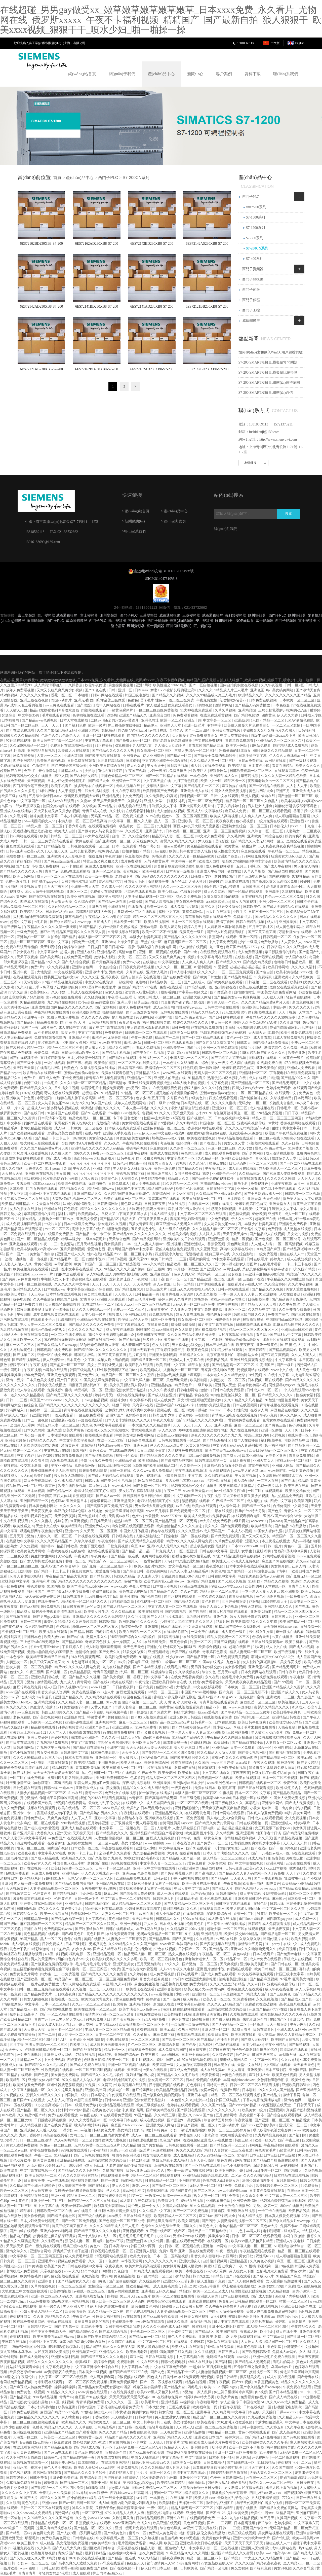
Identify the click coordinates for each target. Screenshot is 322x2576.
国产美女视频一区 (117, 1677)
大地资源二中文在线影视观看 (60, 972)
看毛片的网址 (200, 1259)
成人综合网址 (230, 1506)
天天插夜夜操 (279, 1929)
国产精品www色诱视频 (40, 720)
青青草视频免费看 (90, 2402)
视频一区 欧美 (126, 1455)
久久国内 (202, 1763)
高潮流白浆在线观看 (85, 1732)
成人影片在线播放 (243, 1168)
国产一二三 (47, 2034)
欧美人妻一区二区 (217, 1999)
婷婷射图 (61, 1521)
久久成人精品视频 (69, 1481)
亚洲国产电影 (190, 2181)
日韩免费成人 (119, 1184)
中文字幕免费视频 (223, 942)
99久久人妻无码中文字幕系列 (23, 1838)
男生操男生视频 (121, 685)
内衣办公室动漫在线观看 (167, 2301)
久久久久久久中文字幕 (72, 1284)
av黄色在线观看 (234, 2075)
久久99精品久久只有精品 (244, 1400)
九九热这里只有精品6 (54, 1747)
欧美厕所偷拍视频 (51, 761)
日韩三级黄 (308, 1949)
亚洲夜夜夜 (110, 977)
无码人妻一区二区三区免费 (215, 1073)
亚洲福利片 (41, 1415)
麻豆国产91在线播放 (278, 1561)
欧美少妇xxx (168, 891)
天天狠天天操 (62, 902)
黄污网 (106, 2276)
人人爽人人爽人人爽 (256, 816)
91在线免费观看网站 (87, 1657)
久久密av (84, 801)
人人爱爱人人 (292, 942)
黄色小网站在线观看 (254, 2432)
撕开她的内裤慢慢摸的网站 (177, 1093)
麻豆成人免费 (236, 811)
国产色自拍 (265, 972)
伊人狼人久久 (96, 1048)
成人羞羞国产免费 (135, 1345)
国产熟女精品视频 (257, 962)
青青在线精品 (283, 766)
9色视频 (287, 2266)
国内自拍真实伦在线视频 (239, 685)
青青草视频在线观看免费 (279, 1405)
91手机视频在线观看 (216, 1899)
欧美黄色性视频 (285, 2075)
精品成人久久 (179, 1178)
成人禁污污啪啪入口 (50, 685)
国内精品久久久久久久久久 (148, 735)
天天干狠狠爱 (277, 2024)
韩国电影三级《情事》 (272, 1571)
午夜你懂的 (114, 856)
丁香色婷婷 (100, 2417)
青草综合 (7, 1063)
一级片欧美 (203, 1385)
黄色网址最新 (238, 1244)
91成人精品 (257, 1858)
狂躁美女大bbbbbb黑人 (289, 856)
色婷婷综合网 (136, 1415)
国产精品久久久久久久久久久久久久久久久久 (75, 1405)
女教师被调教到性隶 (273, 2080)
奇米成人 (299, 1707)
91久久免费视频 (57, 967)
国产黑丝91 (85, 705)
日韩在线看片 (134, 705)
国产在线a (288, 1481)
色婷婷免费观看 (279, 1088)
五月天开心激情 (22, 1536)
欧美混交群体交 (298, 1491)
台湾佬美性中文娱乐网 (291, 1506)
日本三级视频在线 (220, 1345)
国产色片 (275, 1511)
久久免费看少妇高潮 (161, 796)
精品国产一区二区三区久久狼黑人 (252, 801)
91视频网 (27, 2528)
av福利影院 (289, 2165)
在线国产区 (278, 2019)
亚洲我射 (151, 1627)
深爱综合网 (161, 1194)
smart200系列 (256, 207)
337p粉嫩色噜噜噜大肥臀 (100, 1345)
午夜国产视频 (136, 771)
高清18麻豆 (127, 952)
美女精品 (29, 1219)
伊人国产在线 (296, 957)
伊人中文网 (18, 1194)
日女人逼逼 (236, 2070)
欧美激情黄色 (76, 2311)
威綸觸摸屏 (251, 321)
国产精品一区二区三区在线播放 (93, 2201)
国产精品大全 (99, 781)
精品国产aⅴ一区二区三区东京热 (128, 1254)
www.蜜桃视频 (162, 1994)
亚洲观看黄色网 (218, 2201)
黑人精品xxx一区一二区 (302, 2563)
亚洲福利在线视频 (247, 1556)
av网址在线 (158, 730)
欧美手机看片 (62, 786)
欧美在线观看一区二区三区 (125, 1199)
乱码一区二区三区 (135, 1672)
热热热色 (201, 1299)
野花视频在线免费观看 (64, 997)
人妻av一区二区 (49, 756)
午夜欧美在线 (58, 1551)
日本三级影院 (76, 1944)
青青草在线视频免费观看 (105, 1078)
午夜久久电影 (164, 1420)
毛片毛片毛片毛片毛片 (93, 1964)
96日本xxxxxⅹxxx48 (243, 1546)
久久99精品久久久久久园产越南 (120, 1269)
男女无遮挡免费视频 (22, 2145)
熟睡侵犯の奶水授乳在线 (227, 1078)
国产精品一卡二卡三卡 (52, 1138)
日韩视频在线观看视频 (254, 1325)
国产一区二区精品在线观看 (167, 776)
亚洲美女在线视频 (226, 730)
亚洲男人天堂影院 (255, 2548)
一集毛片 (51, 1083)
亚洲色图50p (260, 690)
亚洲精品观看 (45, 1702)
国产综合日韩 (134, 1571)
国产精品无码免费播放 (253, 705)
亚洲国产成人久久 (71, 1254)
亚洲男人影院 (147, 2251)
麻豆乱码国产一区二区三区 (185, 942)
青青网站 (84, 1682)
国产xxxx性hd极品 (243, 2105)
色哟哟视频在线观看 (88, 715)
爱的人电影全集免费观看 (175, 1249)
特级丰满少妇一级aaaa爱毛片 (274, 735)
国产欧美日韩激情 (207, 977)
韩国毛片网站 (85, 1355)
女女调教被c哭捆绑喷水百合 (281, 1476)
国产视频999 (293, 2493)
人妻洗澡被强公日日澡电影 (157, 1536)
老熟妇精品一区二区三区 (133, 1521)
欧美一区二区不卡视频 (160, 932)
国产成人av (231, 1455)
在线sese (293, 2191)
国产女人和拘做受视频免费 (41, 1561)
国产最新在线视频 (269, 957)
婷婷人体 (165, 1299)
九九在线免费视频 (244, 1430)
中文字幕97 (308, 922)
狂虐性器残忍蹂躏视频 (65, 2085)
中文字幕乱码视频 (191, 2004)
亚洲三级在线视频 (34, 700)
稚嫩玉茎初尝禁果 (147, 2387)
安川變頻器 (204, 621)
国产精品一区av (18, 2533)
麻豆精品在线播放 (285, 1410)
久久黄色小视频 (262, 2261)
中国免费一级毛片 (85, 942)
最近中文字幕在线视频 (216, 1325)
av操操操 (136, 902)
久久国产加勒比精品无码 (56, 730)
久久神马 (44, 2548)
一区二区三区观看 (263, 1163)
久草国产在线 (178, 1098)
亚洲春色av (132, 756)
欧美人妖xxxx (55, 1637)
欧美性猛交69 (23, 1526)
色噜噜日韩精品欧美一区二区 (297, 962)
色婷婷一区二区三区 (46, 1410)
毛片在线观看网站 (56, 715)
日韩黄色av (52, 2457)
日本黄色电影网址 (43, 1506)
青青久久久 (293, 1511)
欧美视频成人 (89, 1214)
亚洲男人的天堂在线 (170, 1078)
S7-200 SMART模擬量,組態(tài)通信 (265, 393)
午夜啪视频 (39, 1365)
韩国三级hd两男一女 (147, 2246)
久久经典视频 (95, 997)
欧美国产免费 (55, 2266)
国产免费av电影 (289, 1954)
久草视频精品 (292, 891)
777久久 (288, 2498)
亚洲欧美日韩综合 (256, 1007)
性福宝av (306, 1914)
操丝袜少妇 (119, 1400)
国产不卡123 (10, 1219)
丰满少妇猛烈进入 (269, 2422)
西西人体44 (62, 1496)
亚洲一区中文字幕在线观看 (50, 1194)
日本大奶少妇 (156, 2407)
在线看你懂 (56, 1843)
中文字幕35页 (29, 715)
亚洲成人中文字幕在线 (205, 811)
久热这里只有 (123, 2518)
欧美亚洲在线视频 (81, 897)
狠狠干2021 (66, 2558)
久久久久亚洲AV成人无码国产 (202, 1531)
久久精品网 (225, 1833)
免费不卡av (289, 2226)
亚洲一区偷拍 (248, 1189)
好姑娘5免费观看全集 (214, 1405)
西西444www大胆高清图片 (94, 1158)
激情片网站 (224, 705)
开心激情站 (47, 771)
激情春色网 (293, 2100)
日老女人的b (131, 1737)
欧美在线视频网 (157, 922)
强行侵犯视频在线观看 (259, 1012)
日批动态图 (238, 1163)
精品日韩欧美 (68, 1546)
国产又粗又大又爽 (67, 2548)
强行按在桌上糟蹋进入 (122, 2478)
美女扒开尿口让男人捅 (105, 1365)
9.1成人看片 (242, 2029)
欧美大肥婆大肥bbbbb (243, 1909)
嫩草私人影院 (105, 957)
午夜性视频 (212, 1496)
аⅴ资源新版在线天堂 (275, 2105)
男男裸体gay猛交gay (188, 1345)
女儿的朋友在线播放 (26, 1209)
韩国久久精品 (125, 1576)
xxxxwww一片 (42, 1274)
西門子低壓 (251, 300)
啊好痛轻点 (145, 1330)
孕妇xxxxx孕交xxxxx (227, 1586)
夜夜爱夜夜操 (130, 1022)
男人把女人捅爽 (260, 806)
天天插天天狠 (17, 710)
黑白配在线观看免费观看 (289, 987)
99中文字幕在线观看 (228, 1259)
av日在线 (183, 1506)
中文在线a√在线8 (171, 1133)
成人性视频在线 (262, 1108)
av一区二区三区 (57, 1229)
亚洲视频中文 (106, 1722)
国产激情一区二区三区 (295, 796)
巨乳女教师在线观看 (42, 1189)
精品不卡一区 (235, 781)
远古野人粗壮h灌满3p (142, 992)
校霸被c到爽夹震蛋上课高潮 (179, 1375)
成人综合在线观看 (31, 1390)
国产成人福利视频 (226, 2019)
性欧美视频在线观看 (57, 2070)
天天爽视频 (36, 781)
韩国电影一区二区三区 (218, 1123)
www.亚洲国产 (124, 2523)
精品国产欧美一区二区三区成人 (204, 2291)
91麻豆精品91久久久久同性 (188, 2553)
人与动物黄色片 (157, 861)
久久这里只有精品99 (16, 685)
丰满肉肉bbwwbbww (216, 1184)
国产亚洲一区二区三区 (273, 2120)
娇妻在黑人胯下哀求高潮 (77, 1098)
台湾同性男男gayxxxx (176, 1823)
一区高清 (257, 2024)
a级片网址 (241, 1521)
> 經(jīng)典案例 (173, 521)
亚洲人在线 (86, 952)
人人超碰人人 (310, 2488)
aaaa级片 (115, 2216)
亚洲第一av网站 (215, 2246)
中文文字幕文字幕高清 (77, 1440)
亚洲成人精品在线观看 (79, 1828)
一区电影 (38, 1763)
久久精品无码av (291, 2417)
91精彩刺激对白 (122, 1601)
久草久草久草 (250, 1939)
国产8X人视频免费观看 (149, 1717)
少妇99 (202, 1113)
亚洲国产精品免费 (201, 1581)
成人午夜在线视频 (120, 1330)
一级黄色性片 (151, 1561)
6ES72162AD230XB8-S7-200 (96, 243)
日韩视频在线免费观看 (55, 1350)
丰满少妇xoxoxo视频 (75, 2130)
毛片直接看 (138, 1355)
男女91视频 (282, 2568)
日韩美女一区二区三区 (58, 2437)
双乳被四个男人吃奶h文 (134, 745)
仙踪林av (47, 1546)
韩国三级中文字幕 (290, 1974)
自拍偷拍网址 (245, 992)
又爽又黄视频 (58, 1818)
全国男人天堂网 (23, 1425)
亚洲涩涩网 (102, 1168)
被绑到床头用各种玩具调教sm (71, 1778)
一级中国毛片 (11, 1370)
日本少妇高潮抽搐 (74, 816)
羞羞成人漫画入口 (234, 2060)
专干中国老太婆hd (127, 1118)
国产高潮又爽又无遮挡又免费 (275, 881)
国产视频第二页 (200, 1118)
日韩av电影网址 (252, 2427)
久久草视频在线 (187, 1672)
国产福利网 (22, 1773)
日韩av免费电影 (173, 2362)
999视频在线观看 (124, 1863)
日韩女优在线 (24, 952)
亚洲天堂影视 (219, 1239)
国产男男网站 (253, 1153)
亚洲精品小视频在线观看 (96, 1319)
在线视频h (191, 2140)
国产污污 (209, 2221)
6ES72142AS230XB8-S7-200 (207, 243)
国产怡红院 (281, 2538)
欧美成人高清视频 (224, 816)
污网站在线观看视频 (140, 891)
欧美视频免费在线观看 (31, 1269)
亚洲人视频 (250, 796)
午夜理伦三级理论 (122, 997)
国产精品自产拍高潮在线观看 (276, 2160)
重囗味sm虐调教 (122, 1450)
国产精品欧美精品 (287, 1793)
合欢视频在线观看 (64, 1460)
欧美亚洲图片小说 (200, 1833)
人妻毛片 (164, 1828)
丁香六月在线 (76, 826)
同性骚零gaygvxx (45, 881)
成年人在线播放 (246, 1440)
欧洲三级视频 (285, 1652)
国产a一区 (67, 2503)
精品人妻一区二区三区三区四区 (277, 1118)
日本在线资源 (226, 1722)
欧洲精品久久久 (251, 695)
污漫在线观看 (58, 1763)
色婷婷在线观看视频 (103, 1551)
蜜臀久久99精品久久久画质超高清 (71, 1622)
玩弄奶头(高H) (203, 1893)
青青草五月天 (299, 1586)
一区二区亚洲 (107, 1531)
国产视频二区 (24, 1355)
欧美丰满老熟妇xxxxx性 (295, 972)
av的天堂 (94, 1606)
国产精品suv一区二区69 (147, 2337)
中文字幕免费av (172, 1848)
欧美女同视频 (189, 2221)
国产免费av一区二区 (301, 1732)
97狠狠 (254, 1601)
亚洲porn (71, 1531)
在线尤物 (95, 1511)
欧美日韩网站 (24, 876)
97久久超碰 (19, 992)
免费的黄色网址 (308, 1153)
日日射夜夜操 (240, 1460)
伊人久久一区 (242, 1219)
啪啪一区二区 (76, 1561)
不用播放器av (108, 1763)
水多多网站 (217, 1863)
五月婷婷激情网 (80, 1843)
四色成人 (154, 2377)
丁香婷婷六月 (73, 1647)
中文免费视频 (133, 796)
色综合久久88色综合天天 (61, 735)
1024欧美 (79, 1138)
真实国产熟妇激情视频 (188, 1219)
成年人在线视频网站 (130, 1103)
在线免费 (95, 856)
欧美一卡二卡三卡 (82, 1853)
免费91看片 (168, 2251)
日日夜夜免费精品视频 (137, 967)
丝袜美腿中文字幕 (44, 816)
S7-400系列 (254, 259)
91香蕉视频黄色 (71, 1727)
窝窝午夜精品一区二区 (186, 1566)
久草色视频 (313, 2170)
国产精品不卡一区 (181, 2372)
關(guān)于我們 (122, 74)
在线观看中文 (286, 1093)
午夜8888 (24, 1314)
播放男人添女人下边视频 (167, 1163)
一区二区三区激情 (286, 725)
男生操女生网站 (43, 1556)
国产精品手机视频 (116, 1053)
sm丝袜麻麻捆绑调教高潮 (265, 1274)
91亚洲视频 (79, 1521)
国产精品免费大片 (129, 1289)
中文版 (275, 43)
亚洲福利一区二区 (153, 1058)
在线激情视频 (194, 1914)
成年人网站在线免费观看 (81, 1984)
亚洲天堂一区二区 (216, 2029)
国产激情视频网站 (99, 1455)
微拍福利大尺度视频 (111, 2140)
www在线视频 (58, 2181)
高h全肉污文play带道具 (121, 720)
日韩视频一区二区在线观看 (266, 982)
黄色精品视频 (125, 2276)
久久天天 (87, 1531)
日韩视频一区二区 (194, 796)
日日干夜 (292, 1113)
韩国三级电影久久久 (249, 1314)
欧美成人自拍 (65, 831)
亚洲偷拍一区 (106, 1758)
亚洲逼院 (218, 2211)
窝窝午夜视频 (259, 1466)
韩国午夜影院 (231, 2407)
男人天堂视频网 (308, 1989)
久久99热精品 (187, 1123)
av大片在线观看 (97, 836)
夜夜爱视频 (215, 1566)
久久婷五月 (134, 831)
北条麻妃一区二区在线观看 (135, 912)
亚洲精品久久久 (112, 2352)
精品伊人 (151, 725)
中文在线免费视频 (209, 740)
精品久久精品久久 (205, 1012)
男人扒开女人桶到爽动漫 (133, 1168)
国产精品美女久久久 (36, 1088)
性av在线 (94, 1254)
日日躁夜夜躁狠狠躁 (50, 2120)
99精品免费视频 (270, 1113)
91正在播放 (104, 745)
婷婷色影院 (11, 1093)
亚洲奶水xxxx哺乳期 (56, 2231)
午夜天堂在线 (140, 1586)
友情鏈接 (250, 462)
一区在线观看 (63, 1415)
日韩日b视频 (117, 1259)
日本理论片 (236, 1199)
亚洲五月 (283, 791)
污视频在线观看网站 (70, 1803)
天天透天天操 (47, 2130)
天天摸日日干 (113, 1989)
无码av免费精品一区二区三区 (23, 907)
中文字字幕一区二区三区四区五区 (36, 2256)
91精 (251, 1581)
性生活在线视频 (220, 1511)
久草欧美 (89, 806)
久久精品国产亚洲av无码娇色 (127, 1194)
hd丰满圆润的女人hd (40, 821)
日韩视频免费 (259, 1299)
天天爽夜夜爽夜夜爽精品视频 (281, 846)
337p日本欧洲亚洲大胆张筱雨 (187, 1561)
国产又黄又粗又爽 (262, 932)
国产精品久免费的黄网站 (215, 1823)
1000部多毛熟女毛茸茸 (86, 2165)
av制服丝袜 (288, 2055)
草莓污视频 (250, 776)
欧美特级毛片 (169, 2201)
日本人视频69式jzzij (73, 1687)
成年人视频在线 (128, 786)
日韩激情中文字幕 (74, 1753)
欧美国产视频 (227, 2332)
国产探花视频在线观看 (47, 897)
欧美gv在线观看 (204, 1506)
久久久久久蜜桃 (224, 1103)
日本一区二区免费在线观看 (193, 922)
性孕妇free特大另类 (133, 1319)
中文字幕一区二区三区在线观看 (202, 1214)
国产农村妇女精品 (84, 776)
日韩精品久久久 (192, 1355)
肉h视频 (261, 2392)
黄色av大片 (269, 2226)
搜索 (288, 514)
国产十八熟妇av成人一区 (263, 1194)
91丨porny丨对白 (58, 1168)
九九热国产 (306, 1697)
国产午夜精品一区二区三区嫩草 (246, 1712)
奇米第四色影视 (98, 1642)
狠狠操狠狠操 (254, 1319)
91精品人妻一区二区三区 (43, 826)
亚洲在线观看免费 (34, 1335)
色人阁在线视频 (243, 1063)
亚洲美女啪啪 (261, 1612)
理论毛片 (147, 700)
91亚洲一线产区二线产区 (166, 2231)
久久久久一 (73, 1400)
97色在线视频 (165, 1949)
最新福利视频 (201, 2321)
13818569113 (245, 43)
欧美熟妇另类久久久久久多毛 (115, 1959)
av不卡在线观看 (47, 1032)
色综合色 (31, 1405)
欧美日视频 (287, 1949)
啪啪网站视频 (132, 2181)
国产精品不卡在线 (90, 1712)
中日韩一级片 (222, 1022)
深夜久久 (198, 1435)
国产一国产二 (17, 1254)
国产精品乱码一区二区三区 (233, 1365)
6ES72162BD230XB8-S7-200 (41, 243)
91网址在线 (242, 2160)
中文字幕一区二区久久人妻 (131, 821)
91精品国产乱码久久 (188, 1737)
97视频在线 (15, 2095)
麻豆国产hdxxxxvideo (46, 1400)
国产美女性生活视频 (149, 1053)
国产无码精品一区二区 (230, 2024)
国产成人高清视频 (159, 902)
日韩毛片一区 (288, 1108)
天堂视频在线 (51, 2271)
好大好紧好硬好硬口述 (43, 1596)
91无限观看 (230, 1012)
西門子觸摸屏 (252, 279)
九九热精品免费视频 (287, 1496)
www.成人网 (122, 1486)
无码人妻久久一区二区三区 (271, 2473)
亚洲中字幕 (164, 1017)
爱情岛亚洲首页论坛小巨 (286, 886)
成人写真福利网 (102, 2377)
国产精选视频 (130, 1264)
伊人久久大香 (288, 715)
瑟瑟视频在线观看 (196, 1501)
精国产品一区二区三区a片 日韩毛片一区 (181, 1722)
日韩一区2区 (294, 685)
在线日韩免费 (155, 1642)
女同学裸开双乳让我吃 (79, 881)
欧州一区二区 (171, 720)
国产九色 (158, 2372)
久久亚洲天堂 (207, 1249)
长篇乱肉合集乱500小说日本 (291, 1103)
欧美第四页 (303, 1501)
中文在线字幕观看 (99, 740)
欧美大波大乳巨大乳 (97, 1999)
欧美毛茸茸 (227, 1788)
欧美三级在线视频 (23, 2306)
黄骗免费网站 (193, 912)
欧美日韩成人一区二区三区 (160, 997)
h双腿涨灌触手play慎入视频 (108, 2488)
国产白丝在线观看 (87, 2050)
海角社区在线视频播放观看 (284, 1340)
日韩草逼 (274, 947)
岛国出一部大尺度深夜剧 (21, 806)
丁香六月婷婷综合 (231, 806)
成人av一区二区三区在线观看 (60, 876)
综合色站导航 (171, 2528)
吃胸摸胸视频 (228, 1304)
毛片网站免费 (91, 1893)
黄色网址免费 (192, 1153)
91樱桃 (250, 2266)
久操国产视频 (113, 2170)
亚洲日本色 (33, 1637)
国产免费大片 (161, 1712)
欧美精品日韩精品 (16, 1204)
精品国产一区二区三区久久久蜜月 (128, 1375)
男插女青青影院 (141, 1224)
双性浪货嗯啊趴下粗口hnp (117, 1370)
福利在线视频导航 (157, 1022)
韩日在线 (164, 2422)
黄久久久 (212, 1526)
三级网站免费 (238, 1732)
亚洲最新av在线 (63, 1420)
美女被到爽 (141, 1138)
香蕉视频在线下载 (130, 1173)
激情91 (205, 1390)
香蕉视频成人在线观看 (89, 1279)
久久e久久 (112, 1143)
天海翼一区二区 (26, 2437)
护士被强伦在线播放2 (125, 725)
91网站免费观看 (256, 856)
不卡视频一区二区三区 (20, 1632)
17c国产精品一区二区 (268, 720)
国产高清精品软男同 (177, 1460)
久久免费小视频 (296, 1048)
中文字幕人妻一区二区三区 (161, 1863)
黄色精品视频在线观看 (205, 846)
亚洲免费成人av (97, 1526)
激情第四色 (273, 1048)
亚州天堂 (254, 1199)
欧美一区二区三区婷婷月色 (161, 1959)
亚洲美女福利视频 (163, 1355)
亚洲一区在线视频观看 (134, 866)
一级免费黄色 (28, 932)
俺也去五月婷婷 (110, 771)
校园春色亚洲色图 (137, 1697)
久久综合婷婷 (139, 836)
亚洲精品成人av (70, 771)
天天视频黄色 (17, 1888)
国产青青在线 (308, 2377)
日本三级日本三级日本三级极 (273, 2155)
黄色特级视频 (240, 1214)
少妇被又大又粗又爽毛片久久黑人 (270, 730)
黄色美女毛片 (72, 1909)
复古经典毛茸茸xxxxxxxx (36, 1184)
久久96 (22, 987)
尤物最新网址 (118, 1038)
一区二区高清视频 (289, 1244)
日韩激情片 (297, 2321)
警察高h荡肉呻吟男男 (218, 1370)
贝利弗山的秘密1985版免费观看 (38, 917)
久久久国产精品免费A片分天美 (266, 1002)
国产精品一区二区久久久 (36, 2110)
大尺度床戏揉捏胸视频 (236, 1335)
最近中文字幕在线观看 (107, 1027)
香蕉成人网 (184, 1873)
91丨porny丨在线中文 (281, 1944)
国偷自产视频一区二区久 (138, 1702)
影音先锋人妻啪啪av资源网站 (97, 1783)
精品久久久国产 (53, 2498)
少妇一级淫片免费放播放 (168, 771)
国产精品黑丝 (160, 1939)
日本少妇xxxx (106, 2024)
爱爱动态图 (96, 1249)
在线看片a (235, 1284)
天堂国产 (306, 1012)
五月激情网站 (227, 2115)
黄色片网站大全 (261, 791)
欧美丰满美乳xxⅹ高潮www (88, 1586)
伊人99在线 (95, 1274)
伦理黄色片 (42, 1893)
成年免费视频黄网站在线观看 (56, 1314)
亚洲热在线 (97, 907)
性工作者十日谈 (269, 1833)
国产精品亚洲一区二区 (208, 1279)
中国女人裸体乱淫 (134, 1531)
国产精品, (231, 2558)
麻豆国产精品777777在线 (246, 947)
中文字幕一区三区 (217, 720)
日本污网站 (303, 1098)
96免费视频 (144, 1017)
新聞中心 (195, 74)
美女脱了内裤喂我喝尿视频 (140, 1491)
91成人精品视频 (162, 1214)
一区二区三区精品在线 (255, 1093)
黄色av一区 (98, 2246)
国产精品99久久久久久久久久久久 (162, 876)
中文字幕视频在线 (190, 2357)
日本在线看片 (264, 1954)
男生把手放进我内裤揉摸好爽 (190, 2170)
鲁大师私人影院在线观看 (40, 1143)
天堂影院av (33, 982)
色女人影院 (114, 992)
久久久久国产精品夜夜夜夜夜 (258, 2563)
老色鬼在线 (22, 1717)
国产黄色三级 (276, 1425)
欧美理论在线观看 (140, 1989)
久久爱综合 (198, 1163)
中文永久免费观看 (211, 836)
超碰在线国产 (225, 876)
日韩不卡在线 (308, 902)
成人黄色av (192, 1999)
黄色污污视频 (21, 2473)
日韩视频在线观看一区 (31, 2462)
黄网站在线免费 (144, 1430)
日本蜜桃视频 (252, 897)
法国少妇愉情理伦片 (79, 1204)
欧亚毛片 (267, 2332)
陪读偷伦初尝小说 (252, 1385)
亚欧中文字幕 (58, 942)
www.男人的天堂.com (249, 1471)
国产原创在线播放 (123, 2281)
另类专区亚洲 (276, 1455)
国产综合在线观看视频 (284, 2115)
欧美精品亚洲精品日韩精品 (47, 1657)
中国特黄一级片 (184, 861)
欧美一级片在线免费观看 (202, 1883)
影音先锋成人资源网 (178, 1294)
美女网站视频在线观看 (140, 1123)
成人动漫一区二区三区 (76, 2034)
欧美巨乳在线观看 (139, 1365)
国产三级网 (156, 1269)
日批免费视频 (118, 1546)
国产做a (84, 831)
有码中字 (214, 725)
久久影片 (117, 811)
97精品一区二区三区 (137, 1093)
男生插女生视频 (67, 1088)
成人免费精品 (184, 2155)
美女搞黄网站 (283, 690)
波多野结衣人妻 (121, 2473)
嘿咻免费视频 (118, 1229)
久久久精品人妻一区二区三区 (213, 761)
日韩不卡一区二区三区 (266, 912)
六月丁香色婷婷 (186, 781)
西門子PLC (108, 177)
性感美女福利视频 (222, 1209)
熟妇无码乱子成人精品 (170, 2160)
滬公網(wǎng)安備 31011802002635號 (163, 571)
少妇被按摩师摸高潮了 (143, 1909)
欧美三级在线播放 (253, 987)
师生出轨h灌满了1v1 (46, 1707)
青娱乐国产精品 (29, 861)
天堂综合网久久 (146, 841)
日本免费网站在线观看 (259, 1672)
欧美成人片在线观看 (74, 751)
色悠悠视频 (90, 2276)
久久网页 (105, 2085)
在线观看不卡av (43, 1319)
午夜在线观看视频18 (191, 1471)
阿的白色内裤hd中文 (74, 1959)
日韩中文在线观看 (224, 796)
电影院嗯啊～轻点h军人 (282, 2231)
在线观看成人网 (80, 1838)
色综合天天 (261, 1637)
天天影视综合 (76, 856)
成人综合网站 (244, 1481)
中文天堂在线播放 (234, 735)
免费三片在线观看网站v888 (71, 745)
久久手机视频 (205, 2352)
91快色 (273, 1032)
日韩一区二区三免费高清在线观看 (47, 841)
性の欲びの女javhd (133, 730)
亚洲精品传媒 (162, 1385)
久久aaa (302, 1561)
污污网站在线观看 (14, 1319)
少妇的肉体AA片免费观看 (82, 1143)
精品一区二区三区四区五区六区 (158, 917)
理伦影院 (222, 841)
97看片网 (223, 1622)
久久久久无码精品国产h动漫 (247, 1128)
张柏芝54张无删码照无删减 (65, 1340)
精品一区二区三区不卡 (65, 1048)
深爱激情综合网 (219, 1914)
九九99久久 (80, 1103)
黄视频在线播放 (149, 2014)
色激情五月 (41, 766)
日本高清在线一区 (199, 987)
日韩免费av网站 (63, 2462)
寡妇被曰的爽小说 (140, 2075)
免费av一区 (118, 2150)
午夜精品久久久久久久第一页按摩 (50, 927)
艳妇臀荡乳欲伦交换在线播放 (29, 776)
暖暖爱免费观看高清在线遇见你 (57, 1612)
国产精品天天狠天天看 (259, 1304)
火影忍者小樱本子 (27, 2468)
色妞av (137, 1516)
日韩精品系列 (105, 2427)
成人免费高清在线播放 (18, 2034)
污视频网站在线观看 (263, 1143)
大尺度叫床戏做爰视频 (31, 1153)
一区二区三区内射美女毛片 (139, 1063)
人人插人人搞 (252, 2342)
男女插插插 (113, 1244)
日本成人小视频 (240, 1531)
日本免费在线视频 (263, 700)
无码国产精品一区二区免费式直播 (118, 816)
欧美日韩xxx (308, 1158)
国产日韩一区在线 (132, 2427)
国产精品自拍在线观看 (285, 871)
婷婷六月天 (193, 927)
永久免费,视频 (267, 1999)
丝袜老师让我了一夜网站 (129, 1279)
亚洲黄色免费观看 (293, 1224)
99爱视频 (167, 1123)
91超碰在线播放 (152, 1657)
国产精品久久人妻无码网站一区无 (258, 841)
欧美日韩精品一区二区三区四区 (274, 1450)
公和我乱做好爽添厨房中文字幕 (130, 1410)
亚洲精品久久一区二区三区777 (280, 740)
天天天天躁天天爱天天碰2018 (149, 1747)
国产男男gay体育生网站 (20, 1279)
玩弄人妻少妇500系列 (27, 1576)
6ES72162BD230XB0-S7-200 (96, 369)
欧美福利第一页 (205, 2407)
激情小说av (97, 1259)
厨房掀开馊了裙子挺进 (71, 2251)
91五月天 (127, 2296)
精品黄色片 (183, 1385)
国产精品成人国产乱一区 (182, 1858)
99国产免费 (145, 1687)
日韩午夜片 (126, 1158)
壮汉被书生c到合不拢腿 (302, 1878)
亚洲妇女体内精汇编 (44, 2080)
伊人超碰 (227, 2402)
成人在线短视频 (299, 1259)
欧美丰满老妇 (137, 2352)
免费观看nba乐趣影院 (246, 1133)
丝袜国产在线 (187, 1944)
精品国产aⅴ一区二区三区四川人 (113, 1561)
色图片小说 (165, 1687)
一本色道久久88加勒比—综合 (186, 1063)
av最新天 (152, 1516)
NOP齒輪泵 (244, 621)
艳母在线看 (73, 1939)
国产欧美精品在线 (160, 2110)
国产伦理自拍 (151, 1596)
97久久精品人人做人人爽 (217, 1753)
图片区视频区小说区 (148, 2060)
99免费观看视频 (186, 715)
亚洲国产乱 (154, 831)
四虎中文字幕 (281, 1501)
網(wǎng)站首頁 (82, 74)
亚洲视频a (200, 2014)
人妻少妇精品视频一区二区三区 (150, 897)
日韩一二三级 (17, 1400)
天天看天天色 (304, 2065)
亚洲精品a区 (107, 952)
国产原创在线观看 (191, 2110)
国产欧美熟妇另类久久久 (190, 1758)
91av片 (120, 1662)
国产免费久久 (89, 1375)
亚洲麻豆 (140, 1445)
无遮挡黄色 (97, 1184)
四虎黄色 (268, 715)
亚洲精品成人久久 (224, 776)
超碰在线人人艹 (292, 1254)
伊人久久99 (167, 1430)
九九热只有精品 (199, 1617)
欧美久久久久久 (308, 766)
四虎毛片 (194, 1048)
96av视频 (197, 1929)
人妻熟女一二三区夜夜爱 (127, 1939)
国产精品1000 (101, 1576)
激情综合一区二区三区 (163, 1068)
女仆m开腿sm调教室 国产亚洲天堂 (105, 1002)
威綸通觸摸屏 (66, 615)
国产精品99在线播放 (290, 1526)
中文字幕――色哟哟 (207, 1340)
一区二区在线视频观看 (266, 1491)
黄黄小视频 (43, 1264)
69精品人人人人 (177, 2447)
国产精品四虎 (21, 2397)
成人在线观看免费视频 (223, 1153)
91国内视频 (56, 1586)
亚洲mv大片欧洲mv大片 (252, 2538)
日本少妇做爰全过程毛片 (67, 781)
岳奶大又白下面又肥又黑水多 (124, 1214)
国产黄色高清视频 (106, 962)
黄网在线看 (84, 841)
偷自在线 (268, 796)
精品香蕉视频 (48, 1022)
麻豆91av (138, 1546)
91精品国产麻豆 (268, 1249)
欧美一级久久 (158, 907)
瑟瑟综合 (9, 715)
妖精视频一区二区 (263, 2372)
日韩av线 (105, 1466)
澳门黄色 (99, 2281)
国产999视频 (283, 1682)
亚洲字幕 (203, 2412)
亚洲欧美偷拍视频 (271, 1068)
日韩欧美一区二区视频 (220, 1053)
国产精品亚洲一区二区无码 (176, 1521)
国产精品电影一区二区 (252, 1717)
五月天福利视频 (73, 1249)
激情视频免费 (159, 881)
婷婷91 (281, 2321)
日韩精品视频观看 (102, 1022)
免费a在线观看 (171, 987)
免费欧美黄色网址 (56, 2538)
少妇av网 (280, 1007)
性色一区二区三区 (31, 1848)
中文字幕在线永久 (131, 1325)
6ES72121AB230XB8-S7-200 (41, 369)
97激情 (242, 2155)
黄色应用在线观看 (89, 2452)
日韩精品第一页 (147, 1294)
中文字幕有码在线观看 (215, 957)
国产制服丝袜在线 (254, 1098)
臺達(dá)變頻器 (181, 621)
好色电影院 (22, 1299)
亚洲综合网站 (273, 1803)
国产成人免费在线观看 (218, 1974)
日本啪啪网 (11, 720)
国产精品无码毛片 (14, 967)
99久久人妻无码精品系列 (190, 1571)
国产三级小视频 (29, 1063)
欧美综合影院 (91, 2478)
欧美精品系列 (31, 1878)
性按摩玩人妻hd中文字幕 (162, 786)
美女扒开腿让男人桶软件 (129, 1385)
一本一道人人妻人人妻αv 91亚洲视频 (153, 1244)
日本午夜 (184, 1838)
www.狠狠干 (100, 1687)
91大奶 (258, 1647)
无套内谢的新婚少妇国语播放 (50, 1652)
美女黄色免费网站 (65, 2075)
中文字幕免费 (218, 1083)
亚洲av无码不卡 (142, 1350)
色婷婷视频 (60, 1737)
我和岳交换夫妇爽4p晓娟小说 (111, 1335)
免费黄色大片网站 (24, 1974)
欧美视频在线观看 (53, 1632)
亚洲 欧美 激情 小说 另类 (218, 2337)
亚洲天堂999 (74, 756)
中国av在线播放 (212, 1662)
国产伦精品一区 (60, 1491)
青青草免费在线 (301, 1455)
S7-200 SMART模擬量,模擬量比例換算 (268, 372)
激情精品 (108, 730)
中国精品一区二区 (222, 2432)
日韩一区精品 (184, 1284)
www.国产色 (204, 2115)
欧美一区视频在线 (54, 1914)
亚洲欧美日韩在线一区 (49, 1677)
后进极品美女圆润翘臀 (65, 1133)
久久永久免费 (253, 2196)
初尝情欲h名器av (233, 700)
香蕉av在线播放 (60, 2321)
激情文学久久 (97, 1637)
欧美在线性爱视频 (201, 1138)
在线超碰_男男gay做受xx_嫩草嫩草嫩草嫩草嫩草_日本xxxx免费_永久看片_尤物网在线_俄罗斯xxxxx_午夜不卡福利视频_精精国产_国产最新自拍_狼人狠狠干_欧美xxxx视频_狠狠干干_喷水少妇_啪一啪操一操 (160, 20)
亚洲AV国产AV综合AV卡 (175, 1405)
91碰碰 (305, 881)
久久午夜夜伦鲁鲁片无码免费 (228, 2306)
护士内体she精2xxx (108, 2573)
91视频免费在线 (270, 1063)
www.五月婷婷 (157, 1511)
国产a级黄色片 (73, 1934)
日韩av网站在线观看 (107, 695)
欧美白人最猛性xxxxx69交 (95, 2468)
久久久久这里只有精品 (143, 886)
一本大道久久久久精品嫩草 (224, 1375)
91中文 (140, 2191)
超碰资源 (51, 2483)
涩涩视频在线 (49, 1043)
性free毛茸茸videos (45, 1647)
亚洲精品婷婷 (140, 2004)
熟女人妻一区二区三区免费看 (43, 1325)
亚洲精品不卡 (79, 1038)
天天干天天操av (235, 1234)
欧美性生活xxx (262, 2513)
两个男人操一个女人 (223, 1002)
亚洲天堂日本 (77, 1501)
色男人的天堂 (185, 1274)
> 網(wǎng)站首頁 (135, 511)
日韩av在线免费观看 (229, 1390)
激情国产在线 (185, 1768)
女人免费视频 (296, 1818)
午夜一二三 (49, 1244)
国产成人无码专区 (255, 2040)
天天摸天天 (123, 1294)
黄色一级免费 (165, 1168)
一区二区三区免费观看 (236, 972)
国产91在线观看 (94, 1113)
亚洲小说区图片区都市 (227, 2327)
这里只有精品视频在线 (54, 2528)
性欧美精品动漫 (83, 1763)
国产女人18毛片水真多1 (166, 1617)
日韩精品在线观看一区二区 (256, 2301)
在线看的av (136, 907)
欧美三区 (171, 2543)
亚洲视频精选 (159, 1652)
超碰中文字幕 (169, 912)
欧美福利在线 (158, 2191)
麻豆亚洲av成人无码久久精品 (179, 1224)
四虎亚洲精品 (24, 761)
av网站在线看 (276, 761)
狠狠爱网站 (219, 771)
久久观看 (13, 2503)
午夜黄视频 (232, 1883)
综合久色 (209, 1672)
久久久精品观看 (124, 1612)
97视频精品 (301, 876)
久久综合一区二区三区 (266, 831)
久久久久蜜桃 (42, 1521)
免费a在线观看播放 (15, 766)
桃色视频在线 (217, 1133)
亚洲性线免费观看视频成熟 (150, 1083)
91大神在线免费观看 (196, 710)
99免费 (279, 1873)
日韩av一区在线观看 (16, 2105)
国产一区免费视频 (190, 1818)
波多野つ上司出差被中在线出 (166, 1340)
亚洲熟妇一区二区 (31, 937)
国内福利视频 (280, 876)
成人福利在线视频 (26, 1944)
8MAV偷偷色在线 (300, 720)
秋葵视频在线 (250, 2337)
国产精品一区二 (179, 756)
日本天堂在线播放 (74, 720)
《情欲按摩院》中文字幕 (183, 1476)
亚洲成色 (27, 2130)
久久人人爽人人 (304, 1355)
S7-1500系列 (255, 217)
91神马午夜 (286, 1763)
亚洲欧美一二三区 (281, 1697)
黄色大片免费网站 (182, 2337)
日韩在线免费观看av (267, 1642)
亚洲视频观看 (136, 1314)
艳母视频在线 (123, 1017)
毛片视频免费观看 (132, 2543)
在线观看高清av (287, 771)
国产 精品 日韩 (82, 1632)
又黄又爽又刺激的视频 (222, 897)
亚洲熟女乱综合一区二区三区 (245, 826)
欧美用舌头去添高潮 (236, 2135)
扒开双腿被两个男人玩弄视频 (54, 1471)
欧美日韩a (222, 1742)
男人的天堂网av (43, 1959)
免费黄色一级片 (192, 932)
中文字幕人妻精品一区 (28, 2090)
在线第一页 (137, 1163)
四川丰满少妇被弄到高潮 (142, 937)
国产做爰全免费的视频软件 (215, 756)
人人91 (137, 1642)
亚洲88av (108, 942)
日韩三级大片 (282, 1617)
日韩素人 (244, 1043)
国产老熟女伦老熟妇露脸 (173, 740)
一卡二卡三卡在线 (297, 1264)
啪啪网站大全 (248, 1355)
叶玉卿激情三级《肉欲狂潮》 (29, 1783)
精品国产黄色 (181, 2191)
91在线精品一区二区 (99, 1304)
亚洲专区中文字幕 (43, 2342)
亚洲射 (7, 1883)
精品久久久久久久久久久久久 (103, 1209)
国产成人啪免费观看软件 (226, 932)
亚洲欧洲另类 (189, 1868)
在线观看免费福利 (102, 826)
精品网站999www (101, 1189)
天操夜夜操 (287, 1727)
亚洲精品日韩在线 (286, 1717)
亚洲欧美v (55, 856)
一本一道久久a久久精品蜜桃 (22, 1395)
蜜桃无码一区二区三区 (294, 1460)
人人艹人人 (58, 1732)
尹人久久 (157, 1445)
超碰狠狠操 (201, 2019)
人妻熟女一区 (17, 1662)
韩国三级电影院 (137, 695)
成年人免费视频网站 (135, 1007)
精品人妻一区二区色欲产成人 (164, 2548)
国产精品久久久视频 (168, 695)
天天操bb (156, 2442)
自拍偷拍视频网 (215, 2261)
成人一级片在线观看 (174, 1229)
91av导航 (80, 2493)
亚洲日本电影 (198, 2095)
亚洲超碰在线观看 (23, 1244)
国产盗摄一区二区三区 (68, 1365)
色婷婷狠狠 (283, 2523)
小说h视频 (303, 1808)
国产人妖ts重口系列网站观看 (79, 2533)
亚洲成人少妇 (147, 1848)
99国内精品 (225, 2508)
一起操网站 (124, 982)
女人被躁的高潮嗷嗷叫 (63, 1304)
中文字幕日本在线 (124, 2120)
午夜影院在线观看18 (136, 1813)
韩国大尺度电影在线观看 (229, 1612)
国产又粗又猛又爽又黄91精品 (33, 2558)
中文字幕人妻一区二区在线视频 (25, 1199)
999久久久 (162, 1113)
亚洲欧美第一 (174, 1048)
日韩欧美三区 (253, 886)
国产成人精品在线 (45, 1858)
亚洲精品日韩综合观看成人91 (206, 2175)
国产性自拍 (198, 1612)
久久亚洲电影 (290, 1022)
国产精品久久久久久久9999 (185, 937)
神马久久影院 (83, 2508)
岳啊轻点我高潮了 (24, 2014)
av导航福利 (63, 1264)
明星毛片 (32, 2538)
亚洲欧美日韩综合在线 (107, 766)
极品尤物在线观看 (132, 806)
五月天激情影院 (149, 1964)
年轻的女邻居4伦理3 (70, 1511)
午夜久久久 (82, 1168)
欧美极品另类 (218, 1360)
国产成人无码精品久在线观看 (286, 907)
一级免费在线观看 (205, 1632)
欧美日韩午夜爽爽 (151, 1335)
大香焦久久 (34, 1168)
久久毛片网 (236, 836)
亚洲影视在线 (226, 987)
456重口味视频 (56, 1954)
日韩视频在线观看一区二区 (88, 846)
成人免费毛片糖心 (167, 2286)
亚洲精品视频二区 (107, 1954)
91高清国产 (66, 1319)
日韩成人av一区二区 (263, 1390)
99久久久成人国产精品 (277, 2090)
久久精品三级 (250, 1173)
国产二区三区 (205, 2191)
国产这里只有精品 (161, 2221)
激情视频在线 (48, 1682)
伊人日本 (148, 2568)
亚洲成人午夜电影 (211, 871)
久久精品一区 (208, 1158)
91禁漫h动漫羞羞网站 (282, 1400)
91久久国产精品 (303, 1269)
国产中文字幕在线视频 (246, 1863)
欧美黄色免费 (198, 1350)
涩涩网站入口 (13, 1596)
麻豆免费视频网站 (38, 1481)
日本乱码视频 (245, 2523)
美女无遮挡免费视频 (302, 1289)
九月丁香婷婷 (30, 2135)
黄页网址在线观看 (98, 1294)
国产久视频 (97, 1858)
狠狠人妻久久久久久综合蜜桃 (207, 1088)
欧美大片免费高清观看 (143, 2266)
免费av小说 (132, 962)
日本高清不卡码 (131, 1068)
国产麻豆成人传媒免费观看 (284, 1173)
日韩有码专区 (308, 2150)
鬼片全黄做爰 (238, 2513)
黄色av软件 (242, 1954)
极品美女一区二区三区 (137, 826)
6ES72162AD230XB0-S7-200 (151, 369)
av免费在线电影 (29, 2055)
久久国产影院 (283, 2468)
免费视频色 (114, 1032)
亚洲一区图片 (250, 937)
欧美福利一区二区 (85, 1914)
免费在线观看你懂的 (22, 947)
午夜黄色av (100, 1556)
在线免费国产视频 (78, 957)
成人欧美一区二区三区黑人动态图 (119, 2301)
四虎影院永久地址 (169, 1254)
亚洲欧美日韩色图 (20, 1098)
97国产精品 (222, 1556)
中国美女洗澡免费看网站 (277, 992)
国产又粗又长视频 (232, 1581)
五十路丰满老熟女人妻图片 (236, 1264)
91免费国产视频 (301, 1148)
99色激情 (112, 2261)
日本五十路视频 (36, 1420)
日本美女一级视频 (180, 871)
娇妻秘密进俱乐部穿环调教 (296, 806)
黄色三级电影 (11, 1163)
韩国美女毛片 (135, 881)
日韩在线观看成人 (250, 1178)
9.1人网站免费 (155, 2019)
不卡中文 (140, 2442)
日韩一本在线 (120, 1471)
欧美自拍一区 (119, 2090)
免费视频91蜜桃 (60, 1390)
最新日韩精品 (227, 2377)
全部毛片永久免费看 (96, 1460)
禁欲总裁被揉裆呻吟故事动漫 (265, 1269)
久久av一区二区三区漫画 (182, 886)
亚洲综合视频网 (169, 1989)
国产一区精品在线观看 (267, 786)
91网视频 (7, 866)
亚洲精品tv (220, 1747)
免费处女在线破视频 (106, 891)
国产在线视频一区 (102, 1340)
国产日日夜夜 (68, 1380)
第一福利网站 (209, 1068)
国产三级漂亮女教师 (142, 1012)
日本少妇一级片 (94, 1314)
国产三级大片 (223, 1888)
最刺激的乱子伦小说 (104, 1803)
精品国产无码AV (160, 1189)
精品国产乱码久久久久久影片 (128, 2437)
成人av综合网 (163, 1007)
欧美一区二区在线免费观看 (45, 1163)
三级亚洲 (58, 2196)
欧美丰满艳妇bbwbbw (204, 1410)
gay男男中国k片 (138, 1088)
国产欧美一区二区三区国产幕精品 (189, 2040)
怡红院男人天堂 (284, 1158)
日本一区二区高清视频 (171, 2256)
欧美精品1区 (16, 2080)
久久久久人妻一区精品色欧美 (284, 776)
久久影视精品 (52, 2241)
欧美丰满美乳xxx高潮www (301, 801)
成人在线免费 (165, 1400)
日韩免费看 (180, 1027)
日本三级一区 (167, 2568)
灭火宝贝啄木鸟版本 (16, 2352)
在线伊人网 (259, 1410)
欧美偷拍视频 (105, 1063)
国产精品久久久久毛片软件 (46, 2065)
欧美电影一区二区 (304, 1601)
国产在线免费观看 (20, 730)
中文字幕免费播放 (56, 2367)
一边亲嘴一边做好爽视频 (190, 2024)
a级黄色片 (199, 1098)
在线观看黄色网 (198, 1813)
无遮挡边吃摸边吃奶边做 (33, 831)
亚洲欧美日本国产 (14, 1294)
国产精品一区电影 (214, 2568)
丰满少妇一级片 (33, 1435)
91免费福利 (264, 977)
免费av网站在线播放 (123, 2291)
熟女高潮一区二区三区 (155, 751)
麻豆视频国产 (234, 1994)
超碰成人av (36, 1108)
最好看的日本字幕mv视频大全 (184, 992)
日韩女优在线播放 (52, 1385)
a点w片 (108, 1692)
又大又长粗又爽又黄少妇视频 (60, 690)
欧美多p (30, 1863)
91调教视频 (204, 705)
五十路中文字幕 (253, 1229)
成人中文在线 (277, 1647)
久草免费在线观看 (229, 1541)
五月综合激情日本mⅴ (45, 796)
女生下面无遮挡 (93, 1546)
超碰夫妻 (67, 952)
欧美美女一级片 (254, 2110)
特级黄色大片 (105, 2130)
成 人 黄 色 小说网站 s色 (178, 1702)
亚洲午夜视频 (138, 1153)
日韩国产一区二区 (192, 1949)
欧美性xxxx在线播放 (173, 1435)
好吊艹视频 (133, 1581)
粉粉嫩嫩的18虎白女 (235, 751)
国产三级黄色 (281, 1994)
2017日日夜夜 (219, 2050)
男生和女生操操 (261, 1632)
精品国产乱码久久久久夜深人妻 (81, 932)
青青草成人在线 (95, 811)
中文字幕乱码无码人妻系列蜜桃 (238, 1445)
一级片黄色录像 (301, 1471)
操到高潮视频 (178, 766)
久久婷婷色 (139, 1974)
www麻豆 (167, 1944)
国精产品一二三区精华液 (207, 2231)
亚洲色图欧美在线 (86, 1012)
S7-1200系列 (255, 228)
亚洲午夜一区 (24, 972)
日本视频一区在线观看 (266, 1380)
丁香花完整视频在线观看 (190, 1878)
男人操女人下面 (242, 2271)
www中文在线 (282, 1370)
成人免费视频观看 (220, 866)
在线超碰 (150, 962)
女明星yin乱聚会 (175, 2206)
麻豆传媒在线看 (234, 786)
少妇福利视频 (201, 1742)
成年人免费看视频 (20, 690)
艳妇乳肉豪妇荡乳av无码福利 (293, 1027)
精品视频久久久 (73, 1189)
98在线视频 (177, 1204)
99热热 (112, 715)
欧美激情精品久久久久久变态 (297, 861)
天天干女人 (131, 1753)
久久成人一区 (112, 886)
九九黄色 (115, 1858)
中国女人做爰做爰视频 (229, 791)
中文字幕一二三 (112, 1828)
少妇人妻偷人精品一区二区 (41, 2311)
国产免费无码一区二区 (133, 740)
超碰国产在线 (11, 771)
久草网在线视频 (43, 2286)
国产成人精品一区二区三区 (124, 1606)
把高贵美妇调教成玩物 (286, 1858)
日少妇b (75, 2040)
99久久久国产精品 (113, 2432)
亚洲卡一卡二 (24, 1813)
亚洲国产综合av (229, 856)
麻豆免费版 (312, 1168)
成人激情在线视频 (171, 811)
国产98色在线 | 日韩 (100, 690)
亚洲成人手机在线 (117, 1133)
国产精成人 (293, 2170)
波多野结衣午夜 (153, 1178)
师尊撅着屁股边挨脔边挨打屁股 (179, 866)
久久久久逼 (90, 977)
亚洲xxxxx (50, 2503)
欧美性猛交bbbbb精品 (170, 685)
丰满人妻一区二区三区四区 (99, 937)
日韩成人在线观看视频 (85, 992)
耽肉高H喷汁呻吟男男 (91, 2125)
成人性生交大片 (226, 851)
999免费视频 (51, 1606)
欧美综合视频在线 (72, 1184)
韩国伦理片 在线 (276, 1939)
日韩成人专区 (311, 715)
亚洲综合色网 (83, 967)
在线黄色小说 (103, 2110)
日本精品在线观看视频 (64, 1294)
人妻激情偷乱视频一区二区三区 (77, 1199)
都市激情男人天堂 (161, 2563)
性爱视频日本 (31, 886)
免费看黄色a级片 (254, 2397)
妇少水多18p (82, 1949)
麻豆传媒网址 (100, 1486)
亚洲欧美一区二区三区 (196, 821)
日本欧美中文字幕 (252, 1209)
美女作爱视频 (291, 1662)
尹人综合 (205, 841)
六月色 (172, 1853)
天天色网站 (272, 1199)
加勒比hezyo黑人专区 (169, 1138)
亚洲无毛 (81, 700)
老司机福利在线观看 (285, 1753)
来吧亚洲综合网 (157, 1763)
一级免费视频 (267, 1254)
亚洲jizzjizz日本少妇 (297, 1330)
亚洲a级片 (241, 720)
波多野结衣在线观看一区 (94, 786)
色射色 (133, 700)
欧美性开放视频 (43, 2553)
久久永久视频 (207, 1294)
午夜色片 (81, 1556)
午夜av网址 (298, 2024)
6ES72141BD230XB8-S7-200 (96, 306)
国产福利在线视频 (123, 1058)
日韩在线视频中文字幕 (232, 1118)
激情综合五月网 (250, 1944)
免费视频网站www (58, 1929)
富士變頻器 (26, 615)
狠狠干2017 (19, 1365)
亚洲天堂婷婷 (38, 1737)
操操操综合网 (219, 2236)
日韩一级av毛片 (87, 1899)
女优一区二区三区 (132, 957)
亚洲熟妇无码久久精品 (159, 2291)
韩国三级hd (9, 1924)
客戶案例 (224, 74)
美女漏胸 (63, 1173)
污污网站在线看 (219, 1481)
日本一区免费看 (125, 846)
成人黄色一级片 (308, 1370)
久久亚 (38, 2316)
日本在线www (54, 1289)
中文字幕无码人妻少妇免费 (69, 1591)
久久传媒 (58, 992)
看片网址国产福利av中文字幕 (130, 1249)
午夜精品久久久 (304, 2327)
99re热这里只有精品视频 (104, 1909)
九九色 (87, 1425)
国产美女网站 (51, 957)
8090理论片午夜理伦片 (98, 987)
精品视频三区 (13, 2175)
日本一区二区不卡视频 (280, 1778)
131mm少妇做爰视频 (204, 1455)
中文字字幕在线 (90, 1032)
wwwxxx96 (259, 1521)
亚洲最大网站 (89, 730)
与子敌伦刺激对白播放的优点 (255, 2050)
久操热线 (134, 801)
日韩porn (252, 2170)
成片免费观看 (131, 861)
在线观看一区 (199, 1204)
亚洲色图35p (300, 821)
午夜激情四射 (216, 1168)
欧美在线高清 (122, 1682)
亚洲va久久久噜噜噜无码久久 (193, 1289)
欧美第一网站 (237, 745)
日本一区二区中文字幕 (253, 1793)
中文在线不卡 (148, 2362)
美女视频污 (132, 871)
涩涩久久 (208, 907)
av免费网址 (261, 2457)
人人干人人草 (82, 1818)
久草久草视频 (226, 710)
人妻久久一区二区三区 (55, 1536)
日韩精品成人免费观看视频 (269, 1924)
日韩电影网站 (188, 1390)
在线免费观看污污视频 (196, 2377)
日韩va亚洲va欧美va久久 (25, 851)
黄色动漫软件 (21, 2160)
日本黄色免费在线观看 (267, 2191)
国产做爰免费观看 (225, 1536)
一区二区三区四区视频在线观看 (100, 2070)
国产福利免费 (76, 725)
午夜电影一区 (301, 1677)
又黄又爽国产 (102, 1707)
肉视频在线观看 (94, 710)
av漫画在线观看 (90, 1420)
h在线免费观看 (194, 1637)
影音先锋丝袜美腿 (154, 1979)
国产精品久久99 (229, 962)
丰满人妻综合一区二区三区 (196, 751)
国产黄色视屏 (13, 1627)
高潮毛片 (252, 1803)
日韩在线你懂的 (97, 1904)
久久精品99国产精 (32, 2115)
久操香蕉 (76, 685)
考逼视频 (167, 1143)
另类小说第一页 (266, 2206)
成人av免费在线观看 (266, 1959)
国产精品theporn (298, 2558)
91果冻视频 (207, 1768)
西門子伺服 (251, 290)
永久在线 (212, 1677)
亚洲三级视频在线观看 (232, 1642)
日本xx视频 (36, 1491)
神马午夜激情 (295, 2236)
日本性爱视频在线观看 (65, 1435)
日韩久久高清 (178, 2321)
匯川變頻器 (46, 615)
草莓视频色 (74, 917)
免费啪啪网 (126, 2362)
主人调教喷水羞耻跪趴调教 (225, 927)
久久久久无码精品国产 (55, 1541)
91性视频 (255, 1375)
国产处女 (23, 866)
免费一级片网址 (18, 881)
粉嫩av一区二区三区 (181, 1662)
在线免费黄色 (49, 1601)
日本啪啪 (81, 695)
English (299, 43)
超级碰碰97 (91, 1093)
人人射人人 (306, 1178)
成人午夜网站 (251, 1893)
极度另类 (68, 1032)
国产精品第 (219, 1878)
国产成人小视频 (59, 1158)
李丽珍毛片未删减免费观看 (246, 1027)
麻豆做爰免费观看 (20, 846)
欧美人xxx (124, 1304)
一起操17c (312, 2100)
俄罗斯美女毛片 (252, 2377)
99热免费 (159, 856)
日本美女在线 (225, 2065)
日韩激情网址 (108, 1204)
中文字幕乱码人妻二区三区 (143, 1380)
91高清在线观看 (55, 2135)
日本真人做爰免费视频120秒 (269, 1813)
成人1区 (50, 1687)
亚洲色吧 (220, 1617)
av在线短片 (83, 2211)
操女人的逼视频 (245, 902)
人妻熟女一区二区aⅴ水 (56, 1219)
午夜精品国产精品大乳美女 (67, 1576)
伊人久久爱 (136, 766)
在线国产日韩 (68, 1299)
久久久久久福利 (304, 967)
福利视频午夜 (272, 1440)
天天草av (38, 1294)
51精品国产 (285, 2513)
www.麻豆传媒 (240, 1707)
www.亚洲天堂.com (197, 1491)
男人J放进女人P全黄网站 (226, 1818)
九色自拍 (233, 1662)
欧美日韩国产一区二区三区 (95, 1264)
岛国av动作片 (62, 700)
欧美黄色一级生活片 (240, 846)
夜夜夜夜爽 (9, 1606)
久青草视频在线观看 (124, 932)
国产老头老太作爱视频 (42, 1828)
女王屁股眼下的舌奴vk (273, 1828)
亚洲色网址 (150, 720)
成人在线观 (258, 1078)
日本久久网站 (35, 1430)
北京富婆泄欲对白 (221, 1355)
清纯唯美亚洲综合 (85, 1737)
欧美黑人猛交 (193, 2306)
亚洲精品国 (247, 710)
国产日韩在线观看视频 (256, 1788)
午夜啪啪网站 (207, 2402)
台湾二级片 (33, 1083)
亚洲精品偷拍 (195, 2432)
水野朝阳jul (46, 1098)
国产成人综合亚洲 (162, 1395)
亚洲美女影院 (16, 1440)
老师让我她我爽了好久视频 (23, 997)
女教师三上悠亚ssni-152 (28, 1732)
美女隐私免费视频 (190, 902)
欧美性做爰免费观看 (296, 1032)
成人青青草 (262, 1038)
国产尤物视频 (106, 1007)
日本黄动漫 (33, 2266)
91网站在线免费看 (149, 1481)
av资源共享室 (158, 1309)
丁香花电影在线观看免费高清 (292, 1073)
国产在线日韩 (34, 1113)
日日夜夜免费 (35, 2181)
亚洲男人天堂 (171, 725)
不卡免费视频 (73, 1078)
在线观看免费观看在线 (218, 952)
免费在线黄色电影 (144, 2432)
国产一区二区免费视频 (206, 801)
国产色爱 (189, 2045)
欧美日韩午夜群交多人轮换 (190, 851)
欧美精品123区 (32, 912)
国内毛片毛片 (288, 2316)
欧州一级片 (97, 725)
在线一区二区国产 (111, 1440)
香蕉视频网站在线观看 (298, 1123)
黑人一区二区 (165, 821)
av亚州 (299, 1184)
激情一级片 (15, 1380)
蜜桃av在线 (218, 1163)
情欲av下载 (115, 2241)
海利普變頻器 (235, 615)
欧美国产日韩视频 (285, 2040)
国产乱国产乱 (310, 952)
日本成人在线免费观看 (123, 1128)
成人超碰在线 (258, 1501)
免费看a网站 (230, 2090)
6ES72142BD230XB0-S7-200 (207, 369)
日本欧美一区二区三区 (297, 700)
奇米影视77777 (111, 881)
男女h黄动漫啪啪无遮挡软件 (199, 1400)
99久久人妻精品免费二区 (297, 2034)
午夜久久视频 (265, 1763)
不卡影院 (45, 1496)
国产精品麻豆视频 (264, 1979)
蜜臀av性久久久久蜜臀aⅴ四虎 (235, 1758)
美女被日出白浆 (42, 1254)
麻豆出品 (47, 932)
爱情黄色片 (110, 1178)
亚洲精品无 (111, 796)
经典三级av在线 (146, 1002)
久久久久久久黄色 (34, 695)
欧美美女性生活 (97, 1612)
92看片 (285, 1979)
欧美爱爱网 (167, 1773)
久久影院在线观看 (219, 1476)
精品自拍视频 (199, 1365)
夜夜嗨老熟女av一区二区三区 (271, 781)
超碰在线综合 (118, 1717)
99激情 (174, 1103)
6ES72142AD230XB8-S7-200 (41, 306)
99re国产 (310, 1022)
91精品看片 (197, 1078)
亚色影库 (274, 2347)
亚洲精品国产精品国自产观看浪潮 (157, 1833)
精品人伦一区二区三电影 (220, 1591)
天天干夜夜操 (28, 957)
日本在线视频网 (245, 1405)
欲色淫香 (243, 2055)
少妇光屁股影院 (104, 1591)
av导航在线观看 (55, 1370)
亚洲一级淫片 (195, 725)
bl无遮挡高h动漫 (111, 761)
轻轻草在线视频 (19, 740)
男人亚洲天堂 (181, 1309)
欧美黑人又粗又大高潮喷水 (108, 1430)
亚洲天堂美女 (124, 1501)
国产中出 (190, 952)
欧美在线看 (9, 2170)
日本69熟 (133, 761)
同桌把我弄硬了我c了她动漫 (183, 1002)
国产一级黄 (172, 1999)
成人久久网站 (215, 891)
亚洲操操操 (288, 922)
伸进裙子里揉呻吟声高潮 (125, 1511)
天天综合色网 (120, 1239)
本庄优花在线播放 (276, 1541)
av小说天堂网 (83, 2024)
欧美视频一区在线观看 (216, 1778)
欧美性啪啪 (199, 1380)
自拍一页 (119, 836)
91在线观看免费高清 (16, 2155)
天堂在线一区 (152, 942)
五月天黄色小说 (144, 1229)
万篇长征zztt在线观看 (295, 932)
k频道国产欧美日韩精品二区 (156, 1466)
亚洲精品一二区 (139, 1078)
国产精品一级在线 (112, 902)
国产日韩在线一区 (285, 1964)
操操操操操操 (113, 1012)
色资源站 (67, 1244)
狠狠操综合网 (162, 1672)
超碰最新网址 (101, 1501)
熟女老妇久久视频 (112, 1224)
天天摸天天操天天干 (109, 801)
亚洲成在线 (117, 907)
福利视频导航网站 (85, 2181)
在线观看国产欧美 (307, 1088)
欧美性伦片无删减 (190, 1189)
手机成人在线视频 (298, 1959)
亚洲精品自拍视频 (41, 751)
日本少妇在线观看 (211, 1284)
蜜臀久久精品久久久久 (178, 841)
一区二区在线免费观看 (69, 1335)
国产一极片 (285, 1365)
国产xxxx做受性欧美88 (259, 2125)
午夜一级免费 (142, 1038)
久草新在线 (135, 972)
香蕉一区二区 (62, 695)
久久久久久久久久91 (224, 2110)
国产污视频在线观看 (180, 1596)
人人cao (26, 1476)
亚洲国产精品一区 (34, 1501)
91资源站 (123, 1138)
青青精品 (186, 1395)
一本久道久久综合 (212, 1596)
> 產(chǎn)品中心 (174, 511)
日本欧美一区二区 (128, 922)
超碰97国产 (115, 1415)
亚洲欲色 (297, 2019)
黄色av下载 (18, 1949)
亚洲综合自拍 (160, 715)
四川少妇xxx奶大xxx (248, 1088)
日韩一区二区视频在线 (35, 1284)
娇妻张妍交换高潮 (44, 2150)
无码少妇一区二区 (253, 1103)
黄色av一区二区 (239, 1038)
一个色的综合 (106, 967)
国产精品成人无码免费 (253, 2362)
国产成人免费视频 (299, 1803)
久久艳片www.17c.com (93, 2518)
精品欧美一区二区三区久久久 (190, 1264)
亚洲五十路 (193, 720)
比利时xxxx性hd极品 (74, 2110)
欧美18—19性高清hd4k (274, 2553)
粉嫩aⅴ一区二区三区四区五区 (185, 816)
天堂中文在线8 (48, 1526)
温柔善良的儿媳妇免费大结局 (272, 1768)
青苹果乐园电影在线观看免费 (208, 917)
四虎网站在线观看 (31, 1843)
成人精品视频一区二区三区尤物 (137, 1904)
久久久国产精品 (214, 2105)
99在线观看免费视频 (119, 1732)
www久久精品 (153, 1264)
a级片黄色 (49, 1027)
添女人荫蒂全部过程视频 (45, 891)
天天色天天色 (134, 1647)
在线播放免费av (170, 2397)
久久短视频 (29, 1546)
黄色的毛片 (31, 2503)
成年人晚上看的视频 (26, 705)
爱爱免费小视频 (47, 1053)
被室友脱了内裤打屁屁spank (274, 1773)
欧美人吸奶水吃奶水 (150, 1566)
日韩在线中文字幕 (220, 1189)
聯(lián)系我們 (285, 74)
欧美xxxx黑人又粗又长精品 (252, 2241)
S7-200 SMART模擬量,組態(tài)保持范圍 (269, 382)
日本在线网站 (172, 1627)
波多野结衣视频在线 (63, 1108)
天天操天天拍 (83, 1833)
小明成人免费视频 (46, 866)
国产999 (167, 1873)
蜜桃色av (99, 1038)
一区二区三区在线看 (193, 1803)
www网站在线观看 (177, 1073)
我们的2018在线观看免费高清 (60, 1455)
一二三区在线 (268, 1481)
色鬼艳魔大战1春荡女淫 (221, 2181)
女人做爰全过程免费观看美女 (169, 705)
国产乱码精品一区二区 (155, 2276)
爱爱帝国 (290, 1783)
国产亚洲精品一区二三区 (250, 1083)
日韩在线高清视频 (159, 2357)
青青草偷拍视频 (241, 1596)
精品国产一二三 (167, 1038)
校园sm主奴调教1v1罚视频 (165, 1118)
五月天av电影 (228, 1672)
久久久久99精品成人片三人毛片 (223, 690)
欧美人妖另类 (171, 927)
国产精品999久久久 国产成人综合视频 (61, 962)
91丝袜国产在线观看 (63, 1113)
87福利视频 (203, 967)
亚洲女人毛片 (157, 972)
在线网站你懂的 (176, 1632)
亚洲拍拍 (154, 1647)
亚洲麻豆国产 (161, 1274)
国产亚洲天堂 (24, 1833)
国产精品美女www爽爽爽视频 (237, 997)
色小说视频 (245, 821)
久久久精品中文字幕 (155, 2211)
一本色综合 (281, 705)
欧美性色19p (301, 2080)
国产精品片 (107, 806)
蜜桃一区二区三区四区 (28, 942)
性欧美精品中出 (297, 1440)
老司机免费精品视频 (211, 1330)
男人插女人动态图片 (170, 745)
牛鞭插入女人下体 (163, 806)
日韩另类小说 (11, 1214)
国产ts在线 (76, 1637)
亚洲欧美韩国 (96, 2090)
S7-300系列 (254, 238)
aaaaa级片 (244, 1763)
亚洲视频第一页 (85, 2352)
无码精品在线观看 (220, 2357)
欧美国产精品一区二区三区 (300, 1622)
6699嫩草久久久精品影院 (20, 735)
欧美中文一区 (211, 781)
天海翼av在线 (143, 1405)
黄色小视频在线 (149, 1476)
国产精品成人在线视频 (268, 1234)
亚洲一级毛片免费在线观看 (274, 2357)
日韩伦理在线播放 (143, 2140)
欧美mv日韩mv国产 (76, 2206)
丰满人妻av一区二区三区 (189, 1058)
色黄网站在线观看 (156, 1556)
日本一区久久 (160, 2473)
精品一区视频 (242, 1239)
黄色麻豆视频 (132, 1204)
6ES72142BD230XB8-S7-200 (151, 243)
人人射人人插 (262, 1244)
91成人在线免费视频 (63, 1017)
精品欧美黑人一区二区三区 (90, 1118)
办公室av (163, 2236)
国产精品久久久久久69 (276, 1395)
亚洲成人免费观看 (301, 1068)
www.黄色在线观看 (60, 705)
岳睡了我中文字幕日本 (290, 1128)
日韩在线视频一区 (257, 2407)
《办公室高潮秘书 (48, 2105)
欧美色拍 (71, 1068)
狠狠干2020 (122, 1466)
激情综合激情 (132, 1627)
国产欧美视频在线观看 (103, 756)
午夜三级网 (35, 1672)
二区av (96, 720)
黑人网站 (243, 2457)
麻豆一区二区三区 (222, 1148)
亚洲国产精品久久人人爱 (173, 2437)
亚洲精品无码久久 (169, 1813)
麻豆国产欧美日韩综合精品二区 (102, 2337)
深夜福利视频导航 (251, 1123)
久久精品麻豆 (178, 1929)
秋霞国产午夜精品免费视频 (286, 1133)
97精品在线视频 (33, 1002)
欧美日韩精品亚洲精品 (237, 1486)
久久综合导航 (304, 2568)
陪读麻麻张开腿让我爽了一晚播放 (43, 1309)
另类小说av (309, 1108)
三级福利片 (32, 1178)
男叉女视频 (240, 2568)
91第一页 (136, 2196)
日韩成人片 (102, 922)
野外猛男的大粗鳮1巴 (180, 1647)
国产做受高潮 (221, 992)
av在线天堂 (254, 1284)
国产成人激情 (11, 2029)
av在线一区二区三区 (89, 2291)
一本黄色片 (20, 2201)
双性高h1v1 (265, 2256)
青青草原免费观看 (239, 740)
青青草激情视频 (88, 1768)
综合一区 (264, 1747)
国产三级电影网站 (252, 876)
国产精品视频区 (66, 1893)
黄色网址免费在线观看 (279, 1189)
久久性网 (157, 2241)
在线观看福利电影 (140, 811)
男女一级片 (220, 1063)
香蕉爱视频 (216, 1244)
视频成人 (17, 891)
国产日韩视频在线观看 (227, 1017)
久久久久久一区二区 (123, 2402)
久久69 (308, 1581)
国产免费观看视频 (235, 1526)
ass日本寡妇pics (218, 902)
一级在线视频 (55, 1063)
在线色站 (78, 1551)
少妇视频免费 (123, 2321)
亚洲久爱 (54, 1430)
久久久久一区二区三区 (174, 967)
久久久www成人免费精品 (153, 1471)
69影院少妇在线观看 (299, 1138)
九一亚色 (216, 947)
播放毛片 (241, 1184)
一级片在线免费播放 (130, 1395)
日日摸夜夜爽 (155, 1204)
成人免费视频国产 (172, 2050)
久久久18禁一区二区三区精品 (83, 1083)
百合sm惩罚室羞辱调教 (84, 2100)
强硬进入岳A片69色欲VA (227, 2483)
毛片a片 (142, 2473)
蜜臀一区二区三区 (27, 1450)
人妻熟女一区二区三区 (182, 1370)
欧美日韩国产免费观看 (161, 791)
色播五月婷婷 (191, 891)
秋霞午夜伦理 (96, 685)
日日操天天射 (101, 1521)
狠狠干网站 (121, 1405)
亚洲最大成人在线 (195, 791)
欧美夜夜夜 (245, 1345)
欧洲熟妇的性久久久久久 (101, 1108)
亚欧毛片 (240, 912)
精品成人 (24, 1612)
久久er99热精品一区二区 (29, 745)
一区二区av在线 (268, 1138)
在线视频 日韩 (181, 2498)
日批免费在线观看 (81, 761)
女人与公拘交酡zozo (108, 831)
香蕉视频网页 (83, 1496)
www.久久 (71, 2271)
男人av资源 (162, 1284)
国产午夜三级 (289, 2140)
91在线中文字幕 (277, 1375)
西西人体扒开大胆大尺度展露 (196, 826)
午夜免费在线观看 (297, 2387)
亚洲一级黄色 (267, 1345)
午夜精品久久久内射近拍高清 (108, 917)
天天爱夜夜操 (42, 1511)
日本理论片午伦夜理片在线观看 (116, 2095)
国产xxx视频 (29, 1606)
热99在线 (306, 2548)
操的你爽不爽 (296, 836)
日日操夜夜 (198, 2050)
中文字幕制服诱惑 (208, 1309)
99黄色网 (218, 1571)
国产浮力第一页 (67, 2327)
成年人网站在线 (108, 705)
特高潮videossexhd (217, 1798)
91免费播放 (310, 2186)
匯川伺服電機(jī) (178, 626)
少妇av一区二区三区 (33, 2563)
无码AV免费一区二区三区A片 (90, 1878)
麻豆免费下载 (164, 2034)
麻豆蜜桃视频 (163, 2150)
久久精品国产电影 (39, 1627)
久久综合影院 (243, 1254)
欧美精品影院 (72, 1526)
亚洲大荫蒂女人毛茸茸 (197, 806)
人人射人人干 (297, 786)
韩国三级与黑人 (160, 1173)
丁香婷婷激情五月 (171, 1350)
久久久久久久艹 (72, 1506)
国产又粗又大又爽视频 (229, 1058)
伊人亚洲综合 (154, 756)
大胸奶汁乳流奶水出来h (148, 1209)
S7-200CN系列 (136, 177)
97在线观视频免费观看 (303, 1063)
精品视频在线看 (43, 1727)
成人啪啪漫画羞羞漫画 (293, 816)
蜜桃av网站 (133, 1043)
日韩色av (120, 1163)
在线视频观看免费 (27, 977)
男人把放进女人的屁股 (173, 2417)
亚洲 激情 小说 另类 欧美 (105, 972)
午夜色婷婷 (107, 1541)
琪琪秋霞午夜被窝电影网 (157, 947)
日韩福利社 (307, 730)
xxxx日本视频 (277, 1868)
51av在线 (153, 816)
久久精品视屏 (279, 2291)
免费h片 (30, 771)
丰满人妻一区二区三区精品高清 (83, 821)
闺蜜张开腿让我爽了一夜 (20, 1027)
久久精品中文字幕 (262, 1309)
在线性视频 (244, 957)
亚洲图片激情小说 (211, 1969)
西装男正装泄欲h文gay (62, 977)
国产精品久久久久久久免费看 (91, 1325)
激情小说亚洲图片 (220, 2503)
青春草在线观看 (163, 1531)
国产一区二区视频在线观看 (161, 2382)
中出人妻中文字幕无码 (192, 1888)
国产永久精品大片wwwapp (71, 922)
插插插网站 (196, 2483)
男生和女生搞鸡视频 (94, 791)
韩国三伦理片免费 (142, 1299)
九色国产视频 (170, 2140)
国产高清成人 (206, 1873)
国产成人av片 (264, 2276)
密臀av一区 (94, 1793)
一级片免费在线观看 (272, 821)
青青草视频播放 (106, 1672)
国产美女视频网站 (47, 1717)
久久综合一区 (191, 1466)
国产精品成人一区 (24, 2009)
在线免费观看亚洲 (121, 1934)
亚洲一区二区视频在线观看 (104, 735)
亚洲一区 (125, 690)
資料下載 (253, 74)
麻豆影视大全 (260, 2075)
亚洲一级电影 (131, 1924)
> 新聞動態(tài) (133, 521)
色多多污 (143, 1098)
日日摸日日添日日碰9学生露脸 (111, 947)
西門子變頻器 (252, 269)
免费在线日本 (205, 1788)
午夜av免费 (269, 1415)
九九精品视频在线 (14, 1330)
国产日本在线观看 (20, 1742)
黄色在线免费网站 (133, 1591)
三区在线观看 (180, 2407)
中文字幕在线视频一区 (38, 2170)
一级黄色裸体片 (121, 710)
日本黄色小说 (259, 766)
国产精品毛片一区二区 (202, 786)
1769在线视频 (32, 1093)
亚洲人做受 (223, 1425)
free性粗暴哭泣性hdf (230, 1491)
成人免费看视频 (250, 952)
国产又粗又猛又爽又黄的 (215, 1043)
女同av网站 (209, 2090)
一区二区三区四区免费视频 (157, 710)
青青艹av (52, 871)
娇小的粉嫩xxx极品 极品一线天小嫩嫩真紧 (100, 2498)
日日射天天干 (304, 2105)
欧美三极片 (150, 2055)
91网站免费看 (261, 745)
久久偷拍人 (142, 2034)
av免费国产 (57, 1838)
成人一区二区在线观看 (303, 1214)
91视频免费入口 (98, 2019)
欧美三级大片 (157, 1289)
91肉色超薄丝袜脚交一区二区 (232, 1113)
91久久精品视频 (203, 2206)
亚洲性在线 (283, 1747)
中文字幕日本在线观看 (302, 2422)
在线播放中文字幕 (20, 1541)
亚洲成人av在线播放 (16, 811)
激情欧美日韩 (186, 2276)
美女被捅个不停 (76, 1707)
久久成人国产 (62, 1153)
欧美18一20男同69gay (221, 2387)
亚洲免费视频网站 (124, 2382)
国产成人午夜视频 (278, 866)
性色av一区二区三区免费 (175, 700)
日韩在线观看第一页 (211, 1460)
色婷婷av (58, 1501)
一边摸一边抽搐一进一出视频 (25, 1259)
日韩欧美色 (252, 907)
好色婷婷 (190, 1068)
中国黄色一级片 (292, 1058)
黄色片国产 (211, 1601)
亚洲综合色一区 (224, 1173)
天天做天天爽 (58, 851)
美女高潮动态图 (101, 1138)
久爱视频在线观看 (244, 2014)
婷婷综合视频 (105, 2362)
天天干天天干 (52, 725)
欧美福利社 (168, 2503)
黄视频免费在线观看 (244, 1420)
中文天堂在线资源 (99, 982)
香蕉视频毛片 (288, 2462)
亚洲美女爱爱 (87, 1219)
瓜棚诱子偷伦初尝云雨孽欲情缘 (79, 2191)
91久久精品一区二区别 (181, 1184)
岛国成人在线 (164, 2004)
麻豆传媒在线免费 (27, 1687)
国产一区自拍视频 (203, 685)
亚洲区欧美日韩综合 (237, 1158)
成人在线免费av (213, 2070)
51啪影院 (281, 2246)
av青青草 (136, 1798)
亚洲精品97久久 (148, 1073)
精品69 (303, 1481)
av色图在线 (89, 2115)
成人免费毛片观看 (184, 907)
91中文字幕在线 (47, 2206)
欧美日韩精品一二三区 (169, 1259)
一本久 (222, 2518)
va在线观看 (132, 2316)
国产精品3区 (110, 1219)
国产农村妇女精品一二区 (26, 1048)
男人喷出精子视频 (76, 2417)
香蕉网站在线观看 (223, 937)
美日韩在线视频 (14, 2342)
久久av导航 (189, 1591)
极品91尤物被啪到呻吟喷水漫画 (55, 710)
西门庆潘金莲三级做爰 (108, 700)
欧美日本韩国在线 (189, 2271)
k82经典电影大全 (274, 1601)
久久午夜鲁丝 (290, 1304)
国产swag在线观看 (58, 2452)
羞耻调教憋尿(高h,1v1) (66, 2347)
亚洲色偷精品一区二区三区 (122, 776)
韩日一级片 (157, 1103)
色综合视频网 (148, 1873)
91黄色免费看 (146, 1727)
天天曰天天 (257, 1032)
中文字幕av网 (274, 2337)
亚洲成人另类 (208, 2296)
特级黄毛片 (96, 1717)
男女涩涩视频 (246, 1476)
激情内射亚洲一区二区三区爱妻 (110, 2014)
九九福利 (164, 826)
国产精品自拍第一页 (67, 1919)
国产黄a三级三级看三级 (63, 861)
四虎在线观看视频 (223, 1098)
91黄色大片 (208, 2226)
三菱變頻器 (148, 615)
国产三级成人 (195, 982)
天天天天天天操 (295, 1843)
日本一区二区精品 (55, 2004)
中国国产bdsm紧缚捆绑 (284, 1319)
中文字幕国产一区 (32, 801)
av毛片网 (41, 922)
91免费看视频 (244, 1999)
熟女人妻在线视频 (190, 1314)
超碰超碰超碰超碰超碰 (248, 967)
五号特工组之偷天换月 (189, 881)
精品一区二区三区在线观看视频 (236, 2095)
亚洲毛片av (47, 2261)
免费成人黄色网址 (163, 2533)
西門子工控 (251, 310)
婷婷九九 (277, 1259)
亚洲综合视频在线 (110, 1883)
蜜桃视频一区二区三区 (155, 1601)
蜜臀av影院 (69, 2568)
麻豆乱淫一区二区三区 (258, 1702)
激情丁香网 (225, 922)
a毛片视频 (219, 2316)
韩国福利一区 (268, 2266)
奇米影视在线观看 (290, 1632)
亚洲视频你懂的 (187, 1808)
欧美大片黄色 (74, 1430)
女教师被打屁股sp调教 (99, 1888)
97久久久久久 (300, 1007)
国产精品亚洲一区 (201, 1657)
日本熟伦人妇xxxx (284, 826)
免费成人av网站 (285, 2352)
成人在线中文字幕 (73, 1027)
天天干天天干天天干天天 (112, 1284)
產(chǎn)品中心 (161, 74)
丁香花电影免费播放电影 (263, 2100)
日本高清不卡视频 (52, 1118)
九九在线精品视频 (117, 1667)
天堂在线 (65, 1556)
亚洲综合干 (47, 2281)
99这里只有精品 (110, 897)
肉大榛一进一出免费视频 (34, 1883)
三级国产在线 (254, 1279)
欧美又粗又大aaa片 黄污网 (205, 1989)
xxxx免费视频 (39, 2301)
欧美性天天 (221, 1561)
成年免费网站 (35, 1375)
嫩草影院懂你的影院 (281, 952)
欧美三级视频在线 (151, 2105)
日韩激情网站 (24, 1747)
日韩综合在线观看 (142, 1440)
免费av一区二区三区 (109, 1153)
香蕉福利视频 (137, 1148)
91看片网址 (47, 791)
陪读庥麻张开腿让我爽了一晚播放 (146, 1888)
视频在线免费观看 (99, 1435)
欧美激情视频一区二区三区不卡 (144, 2024)
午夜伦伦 (142, 1682)
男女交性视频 (48, 1753)
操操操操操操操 (183, 1325)
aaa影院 (142, 2498)
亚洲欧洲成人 (195, 1244)
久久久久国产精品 (257, 2175)
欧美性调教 (254, 1586)
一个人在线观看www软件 (300, 1390)
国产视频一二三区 (74, 2483)
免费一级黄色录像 (208, 1838)
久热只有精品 (189, 2029)
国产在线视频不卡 (24, 1058)
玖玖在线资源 (24, 756)
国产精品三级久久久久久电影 (69, 1395)
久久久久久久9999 (95, 1017)
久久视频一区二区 (86, 1989)
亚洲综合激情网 (246, 2201)
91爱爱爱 (221, 967)
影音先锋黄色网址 (145, 2306)
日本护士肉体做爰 (196, 2055)
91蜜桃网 (226, 1793)
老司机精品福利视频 (36, 1128)
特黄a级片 (302, 1823)
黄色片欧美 (98, 1450)
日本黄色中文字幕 (131, 1189)
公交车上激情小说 (34, 1466)
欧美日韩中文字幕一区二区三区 (58, 740)
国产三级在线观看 (305, 1314)
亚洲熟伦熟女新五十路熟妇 (126, 1390)
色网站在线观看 (228, 2045)
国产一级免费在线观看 (43, 2246)
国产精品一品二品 (136, 1551)
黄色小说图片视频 (270, 1596)
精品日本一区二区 (81, 2196)
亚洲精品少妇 (126, 1460)
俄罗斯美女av (11, 1113)
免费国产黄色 (279, 1314)
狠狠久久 (7, 957)
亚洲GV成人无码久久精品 (167, 1546)
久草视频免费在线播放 (98, 1068)
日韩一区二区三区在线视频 (115, 1773)
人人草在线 (9, 1501)
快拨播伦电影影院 (93, 1471)
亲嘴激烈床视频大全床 (82, 796)
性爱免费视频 (128, 2468)
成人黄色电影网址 (290, 927)
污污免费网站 (188, 2563)
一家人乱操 (203, 2392)
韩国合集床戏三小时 (69, 1863)
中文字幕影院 (196, 2457)
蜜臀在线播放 (148, 2029)
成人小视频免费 (168, 1914)
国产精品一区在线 (256, 1506)
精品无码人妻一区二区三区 (173, 836)
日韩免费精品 (214, 2462)
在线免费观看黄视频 (216, 715)
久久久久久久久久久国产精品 (288, 695)
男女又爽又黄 (235, 1143)
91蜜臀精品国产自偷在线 (228, 2473)
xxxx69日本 (164, 1330)
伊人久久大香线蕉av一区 (289, 756)
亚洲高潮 (272, 891)
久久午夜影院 (44, 1299)
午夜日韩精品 (256, 1350)
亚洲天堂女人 (280, 1204)
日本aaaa (142, 690)
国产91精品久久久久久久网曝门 (201, 1420)
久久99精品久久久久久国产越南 (133, 1944)
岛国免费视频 (303, 1002)
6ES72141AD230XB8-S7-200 (151, 306)
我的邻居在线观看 (38, 1123)
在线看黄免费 (158, 1325)
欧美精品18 (237, 766)
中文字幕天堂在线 (157, 781)
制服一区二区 (201, 1642)
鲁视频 (147, 1113)
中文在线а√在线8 (57, 1450)
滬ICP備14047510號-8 (160, 579)
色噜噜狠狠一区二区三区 (26, 856)
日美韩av (170, 2377)
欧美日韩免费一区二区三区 (72, 1868)
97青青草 (87, 1299)
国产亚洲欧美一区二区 (113, 841)
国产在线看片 (99, 2186)
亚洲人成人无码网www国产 (298, 2029)
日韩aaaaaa (113, 2100)
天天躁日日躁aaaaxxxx (281, 1627)
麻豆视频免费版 (137, 856)
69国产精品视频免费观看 (63, 982)
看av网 (128, 2191)
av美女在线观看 (155, 2070)
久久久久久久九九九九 (86, 1330)
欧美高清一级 (163, 2065)
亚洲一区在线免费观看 (221, 1048)
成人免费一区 (306, 1919)
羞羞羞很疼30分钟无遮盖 (47, 2165)
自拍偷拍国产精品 (136, 851)
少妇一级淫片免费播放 (56, 1234)
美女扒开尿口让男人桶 (289, 1566)
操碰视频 (23, 1274)
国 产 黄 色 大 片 (73, 1022)
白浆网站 (80, 1450)
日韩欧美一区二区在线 (85, 1128)
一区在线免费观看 (90, 1415)
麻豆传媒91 (159, 1148)
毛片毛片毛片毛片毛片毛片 (90, 1163)
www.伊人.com (145, 1133)
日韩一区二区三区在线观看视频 (169, 1043)
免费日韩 (275, 1229)
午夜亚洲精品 (62, 1466)
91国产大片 (29, 2498)
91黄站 (273, 1123)
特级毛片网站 (251, 1048)
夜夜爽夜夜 (225, 821)
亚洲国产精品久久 (133, 715)
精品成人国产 (257, 1994)
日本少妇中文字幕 (253, 756)
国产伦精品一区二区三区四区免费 (168, 1753)
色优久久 (17, 1672)
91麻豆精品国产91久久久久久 (262, 1053)
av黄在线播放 (283, 1637)
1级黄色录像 (178, 1642)
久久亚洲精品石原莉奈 (24, 2457)
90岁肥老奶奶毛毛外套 (61, 1178)
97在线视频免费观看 (207, 1027)
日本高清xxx (119, 2246)
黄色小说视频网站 (237, 2165)
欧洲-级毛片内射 (289, 1788)
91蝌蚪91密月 (55, 1878)
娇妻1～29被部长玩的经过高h (173, 690)
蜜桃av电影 (149, 927)
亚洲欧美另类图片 (254, 1964)
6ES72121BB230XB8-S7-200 (207, 306)
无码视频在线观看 (174, 1012)
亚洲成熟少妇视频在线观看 (23, 1158)
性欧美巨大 (198, 771)
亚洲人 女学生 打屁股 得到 (165, 801)
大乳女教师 (89, 1178)
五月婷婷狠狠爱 (53, 1058)
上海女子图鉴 (128, 942)
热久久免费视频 (189, 897)
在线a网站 (93, 1133)
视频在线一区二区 (171, 1410)
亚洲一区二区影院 (107, 871)
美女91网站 (302, 1813)
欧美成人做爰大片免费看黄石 (247, 725)
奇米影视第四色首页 (238, 1068)
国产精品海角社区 (238, 977)
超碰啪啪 (313, 1058)
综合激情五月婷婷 (218, 2120)
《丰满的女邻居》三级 (79, 1043)
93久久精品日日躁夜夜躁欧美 (161, 2558)
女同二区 (77, 2135)
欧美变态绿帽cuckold (26, 2372)
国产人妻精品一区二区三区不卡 (189, 1904)
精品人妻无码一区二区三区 (228, 1637)
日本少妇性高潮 (236, 1410)
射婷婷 (315, 710)
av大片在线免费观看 (215, 1521)
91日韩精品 (266, 2462)
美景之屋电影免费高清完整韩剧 (271, 2311)
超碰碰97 (216, 881)
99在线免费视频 (122, 2392)
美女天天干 (156, 766)
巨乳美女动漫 (303, 1979)
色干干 (215, 2478)
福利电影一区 (80, 1954)
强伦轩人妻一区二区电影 (85, 2241)
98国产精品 (88, 927)
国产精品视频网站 (147, 1239)
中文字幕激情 (48, 952)
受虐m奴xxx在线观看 (183, 1053)
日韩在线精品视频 (250, 922)
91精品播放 (301, 2120)
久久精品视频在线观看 (103, 1697)
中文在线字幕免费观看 (256, 1974)
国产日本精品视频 (51, 846)
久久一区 (95, 2261)
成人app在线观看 (61, 801)
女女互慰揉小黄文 (151, 1450)
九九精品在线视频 (61, 1002)
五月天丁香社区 (249, 866)
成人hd (272, 922)
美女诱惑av (266, 2034)
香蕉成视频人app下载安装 (57, 1813)
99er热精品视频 (96, 1400)
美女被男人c (129, 1758)
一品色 (6, 1068)
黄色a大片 (298, 2271)
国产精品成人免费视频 (291, 745)
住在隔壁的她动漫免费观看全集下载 (41, 1969)
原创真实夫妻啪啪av (110, 2206)
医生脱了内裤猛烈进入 (293, 2296)
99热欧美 (259, 1214)
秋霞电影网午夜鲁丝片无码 (41, 1531)
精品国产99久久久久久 (303, 1274)
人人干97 (292, 1430)
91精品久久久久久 (43, 1440)
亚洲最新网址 (75, 1717)
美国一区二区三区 (168, 2493)
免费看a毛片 (243, 917)
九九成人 (67, 1682)
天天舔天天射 (143, 1919)
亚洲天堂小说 (259, 1667)
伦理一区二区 (272, 2170)
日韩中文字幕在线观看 (222, 1007)
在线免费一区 (299, 1435)
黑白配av (226, 2301)
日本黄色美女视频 (40, 1380)
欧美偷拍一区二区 (283, 1914)
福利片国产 (67, 1214)
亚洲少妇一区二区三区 (277, 902)
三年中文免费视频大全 (49, 2332)
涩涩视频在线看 (19, 1617)
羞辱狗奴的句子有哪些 (230, 2493)
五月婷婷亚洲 (99, 1823)
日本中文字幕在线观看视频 (247, 1566)
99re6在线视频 (192, 2201)
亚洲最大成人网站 (197, 997)
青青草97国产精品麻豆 (206, 745)
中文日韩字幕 (144, 2422)
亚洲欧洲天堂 (13, 2538)
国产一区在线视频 (195, 1536)
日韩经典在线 (123, 1536)
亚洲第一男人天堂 (85, 886)
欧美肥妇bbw (148, 1460)
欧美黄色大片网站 (31, 1551)
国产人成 (173, 2060)
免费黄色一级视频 (31, 2392)
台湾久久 (176, 730)
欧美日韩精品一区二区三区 (61, 836)
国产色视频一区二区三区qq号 (278, 1239)
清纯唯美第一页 (175, 1742)
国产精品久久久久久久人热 (113, 751)
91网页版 (255, 2145)
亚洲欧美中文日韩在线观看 (184, 1239)
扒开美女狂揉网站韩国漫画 (41, 1904)
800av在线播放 (195, 1919)
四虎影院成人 (106, 1632)
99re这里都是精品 (156, 1737)
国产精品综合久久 (164, 1591)
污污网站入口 (308, 1365)
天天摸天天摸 (35, 2029)
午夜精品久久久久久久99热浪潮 (271, 1017)
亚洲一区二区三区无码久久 (52, 2296)
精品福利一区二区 (211, 1274)
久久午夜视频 (272, 685)
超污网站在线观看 (47, 2473)
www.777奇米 (171, 1516)
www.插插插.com (158, 1843)
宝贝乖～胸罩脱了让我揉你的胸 (54, 987)
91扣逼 (116, 2483)
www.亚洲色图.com (222, 1783)
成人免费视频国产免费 (24, 1224)
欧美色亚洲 (297, 1053)
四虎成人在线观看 (34, 902)
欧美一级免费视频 (99, 876)
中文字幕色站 (96, 1919)
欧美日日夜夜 (219, 2034)
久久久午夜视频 (301, 1284)
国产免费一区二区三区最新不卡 (107, 1566)
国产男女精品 (308, 1763)
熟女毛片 (173, 2442)
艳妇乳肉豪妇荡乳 (130, 2110)
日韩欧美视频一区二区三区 (251, 771)
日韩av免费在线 (251, 761)
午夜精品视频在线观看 (52, 1012)
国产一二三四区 (198, 730)
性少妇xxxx (175, 1657)
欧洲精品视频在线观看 (134, 1878)
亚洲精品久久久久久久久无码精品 (98, 1148)
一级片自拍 (53, 1224)
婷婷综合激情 (75, 947)
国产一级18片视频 (303, 761)
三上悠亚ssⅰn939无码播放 (40, 1642)
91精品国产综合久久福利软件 (238, 1627)
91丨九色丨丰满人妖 (245, 2231)
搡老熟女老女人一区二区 (204, 1959)
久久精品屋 (205, 1939)
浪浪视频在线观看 (168, 2165)
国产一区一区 (177, 1279)
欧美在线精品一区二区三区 (140, 1632)
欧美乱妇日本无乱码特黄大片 (150, 1808)
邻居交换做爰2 (230, 907)
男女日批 (246, 2256)
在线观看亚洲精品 (27, 2447)
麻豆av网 (111, 1893)
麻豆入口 (61, 776)
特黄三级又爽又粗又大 (101, 861)
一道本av (66, 1788)
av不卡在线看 (73, 866)
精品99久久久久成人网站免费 (189, 1541)
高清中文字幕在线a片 (89, 1229)
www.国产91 (277, 1471)
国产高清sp (117, 1083)
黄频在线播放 (95, 1939)
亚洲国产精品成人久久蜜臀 (283, 1687)
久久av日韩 (290, 1143)
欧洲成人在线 (13, 2065)
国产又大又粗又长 (256, 1536)
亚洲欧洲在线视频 (39, 1173)
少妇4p (90, 771)
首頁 (57, 177)
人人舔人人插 (210, 1234)
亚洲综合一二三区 (126, 781)
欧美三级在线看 (14, 796)
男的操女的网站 (144, 2412)
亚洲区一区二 (77, 891)
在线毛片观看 (271, 1264)
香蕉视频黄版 (21, 2337)
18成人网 (155, 2543)
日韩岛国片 (158, 1415)
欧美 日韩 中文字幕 (171, 1365)
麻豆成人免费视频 (99, 866)
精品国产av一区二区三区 (74, 1979)
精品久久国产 (119, 1048)
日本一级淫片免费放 (80, 1224)
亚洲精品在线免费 (34, 2196)
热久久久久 (9, 2135)
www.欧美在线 (110, 1043)
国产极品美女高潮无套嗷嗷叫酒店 (105, 2387)
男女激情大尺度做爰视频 (155, 1506)
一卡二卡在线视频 (272, 2211)
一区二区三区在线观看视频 (270, 811)
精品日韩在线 (63, 1768)
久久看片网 (19, 816)
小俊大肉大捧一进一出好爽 (271, 1808)
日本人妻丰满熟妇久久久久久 (193, 972)
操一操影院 (121, 1642)
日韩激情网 (108, 1622)
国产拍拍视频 (130, 1340)
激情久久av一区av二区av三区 (272, 2483)
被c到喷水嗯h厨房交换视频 (115, 2211)
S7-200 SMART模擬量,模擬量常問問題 (268, 362)
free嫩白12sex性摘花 (124, 1113)
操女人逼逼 (308, 1209)
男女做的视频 (183, 1194)
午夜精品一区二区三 (284, 851)
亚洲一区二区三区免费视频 (225, 831)
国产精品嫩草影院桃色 (289, 1299)
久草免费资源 (310, 2060)
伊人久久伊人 (291, 1415)
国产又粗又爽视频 (150, 1158)
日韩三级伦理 (190, 1798)
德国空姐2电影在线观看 (62, 806)
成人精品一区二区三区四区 (224, 1858)
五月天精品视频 (89, 1244)
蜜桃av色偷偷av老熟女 (82, 1073)
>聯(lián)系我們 (134, 531)
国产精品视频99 (247, 715)
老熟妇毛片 (124, 876)
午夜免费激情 (207, 700)
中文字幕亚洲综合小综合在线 (165, 761)
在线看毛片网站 (49, 1068)
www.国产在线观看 (21, 1692)
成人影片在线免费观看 (208, 766)
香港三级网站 (11, 927)
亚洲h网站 (143, 685)
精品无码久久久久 (58, 2427)
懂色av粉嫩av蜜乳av (191, 1017)
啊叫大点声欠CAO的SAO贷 (256, 1022)
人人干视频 (67, 791)
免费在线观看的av (86, 1692)
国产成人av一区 (109, 1496)
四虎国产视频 (58, 1848)
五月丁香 (158, 1098)
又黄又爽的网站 (198, 1445)
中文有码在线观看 (277, 2065)
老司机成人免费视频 (22, 2271)
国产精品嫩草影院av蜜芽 (192, 1727)
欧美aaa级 (305, 1758)
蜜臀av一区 (138, 2533)
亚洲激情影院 (93, 2040)
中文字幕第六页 (307, 2523)
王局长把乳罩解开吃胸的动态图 (283, 710)
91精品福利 (110, 1093)
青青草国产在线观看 (164, 1199)
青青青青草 (27, 2573)
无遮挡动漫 (194, 1254)
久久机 (192, 1909)
